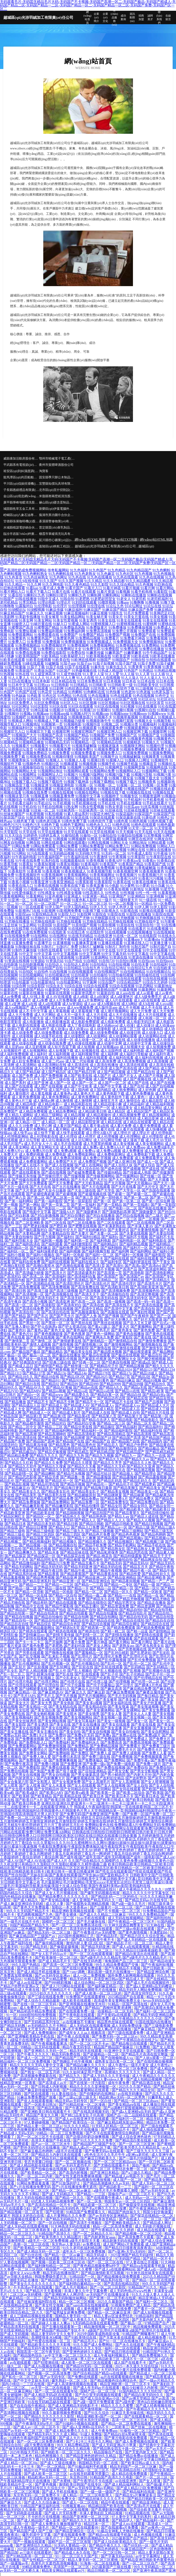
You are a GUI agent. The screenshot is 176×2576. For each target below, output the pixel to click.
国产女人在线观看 (81, 1785)
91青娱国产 (24, 670)
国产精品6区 (30, 1380)
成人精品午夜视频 (92, 1119)
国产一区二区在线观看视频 (91, 1954)
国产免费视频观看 (148, 1757)
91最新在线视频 (57, 993)
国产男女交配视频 (144, 1771)
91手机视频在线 (84, 803)
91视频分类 (129, 724)
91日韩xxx (42, 685)
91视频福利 (148, 724)
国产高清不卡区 (72, 1269)
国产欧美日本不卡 (119, 1796)
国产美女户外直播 (147, 1703)
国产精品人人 (85, 1520)
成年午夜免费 (119, 2083)
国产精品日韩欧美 (119, 1524)
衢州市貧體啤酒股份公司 (56, 464)
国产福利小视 (163, 1251)
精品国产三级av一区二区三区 (40, 2180)
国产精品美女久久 (26, 1491)
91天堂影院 (9, 832)
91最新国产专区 (57, 989)
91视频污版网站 (91, 774)
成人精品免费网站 (62, 1111)
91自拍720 (107, 961)
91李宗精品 (28, 602)
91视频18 (56, 710)
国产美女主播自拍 (44, 1732)
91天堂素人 (77, 828)
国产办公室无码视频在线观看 (98, 2395)
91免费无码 (91, 649)
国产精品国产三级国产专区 (95, 2144)
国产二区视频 (149, 1219)
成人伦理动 (68, 1136)
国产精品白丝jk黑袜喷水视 (125, 2434)
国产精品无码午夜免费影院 (39, 2348)
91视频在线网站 (87, 792)
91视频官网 (61, 731)
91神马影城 (39, 710)
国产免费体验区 (90, 1760)
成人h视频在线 (108, 1004)
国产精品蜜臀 (40, 1499)
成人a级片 (23, 1000)
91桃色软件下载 (100, 821)
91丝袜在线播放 (136, 810)
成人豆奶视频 (35, 1047)
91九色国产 (98, 570)
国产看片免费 (74, 1642)
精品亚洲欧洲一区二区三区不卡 (125, 2384)
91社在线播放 (146, 706)
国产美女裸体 (66, 1914)
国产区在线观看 (37, 2094)
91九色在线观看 (125, 577)
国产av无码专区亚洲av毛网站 (91, 2488)
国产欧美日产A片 (29, 1800)
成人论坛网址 (81, 1140)
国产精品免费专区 (114, 1502)
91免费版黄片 (97, 627)
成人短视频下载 (61, 1050)
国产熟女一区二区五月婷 (40, 2072)
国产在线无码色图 (88, 1961)
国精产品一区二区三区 (98, 2391)
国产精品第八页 (104, 1416)
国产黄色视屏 (74, 1334)
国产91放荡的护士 (66, 2183)
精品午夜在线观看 (115, 2502)
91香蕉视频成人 (73, 871)
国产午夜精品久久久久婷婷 (113, 2230)
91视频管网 (158, 731)
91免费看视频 (157, 638)
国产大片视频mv (139, 1183)
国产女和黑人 (40, 1782)
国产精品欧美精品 (104, 1509)
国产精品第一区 (156, 1416)
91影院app (23, 914)
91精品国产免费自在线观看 (39, 2259)
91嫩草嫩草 (133, 652)
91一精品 (165, 900)
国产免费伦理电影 (92, 1749)
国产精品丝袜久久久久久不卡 (102, 2499)
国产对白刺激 (19, 1215)
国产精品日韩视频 (149, 1524)
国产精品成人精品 (99, 1409)
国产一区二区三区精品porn (115, 2162)
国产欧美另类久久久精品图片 (58, 2237)
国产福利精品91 (105, 1244)
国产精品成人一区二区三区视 (152, 2373)
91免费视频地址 (151, 642)
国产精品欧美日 (157, 1509)
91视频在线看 (11, 792)
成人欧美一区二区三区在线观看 (86, 2362)
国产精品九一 (125, 1456)
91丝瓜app (132, 807)
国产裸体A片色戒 (148, 1685)
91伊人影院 (159, 907)
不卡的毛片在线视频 (44, 2517)
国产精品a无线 (135, 1387)
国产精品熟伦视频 (36, 1549)
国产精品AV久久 (32, 1387)
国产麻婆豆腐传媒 (150, 1692)
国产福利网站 (141, 1251)
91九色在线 (77, 577)
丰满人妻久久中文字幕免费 (86, 2291)
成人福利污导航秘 (133, 1054)
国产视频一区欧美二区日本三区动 (58, 2262)
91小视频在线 (54, 889)
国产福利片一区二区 (128, 2119)
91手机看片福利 (20, 803)
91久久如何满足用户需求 (82, 2072)
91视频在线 (62, 789)
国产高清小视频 (35, 1301)
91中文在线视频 (155, 950)
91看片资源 (106, 592)
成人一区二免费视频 (89, 1975)
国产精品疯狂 (104, 1427)
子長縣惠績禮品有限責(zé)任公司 (21, 490)
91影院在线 (116, 914)
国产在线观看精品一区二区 (146, 2416)
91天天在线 (143, 832)
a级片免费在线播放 (39, 2445)
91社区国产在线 (124, 699)
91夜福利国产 (41, 900)
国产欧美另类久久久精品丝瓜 (137, 2147)
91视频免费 (62, 749)
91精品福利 (144, 2316)
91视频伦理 (155, 746)
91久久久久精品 (77, 2126)
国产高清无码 (19, 1298)
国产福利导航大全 (18, 1240)
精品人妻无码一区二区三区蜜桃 (93, 2560)
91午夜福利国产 (50, 857)
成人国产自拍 (133, 1086)
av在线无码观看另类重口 (90, 2474)
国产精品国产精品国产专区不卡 (60, 2330)
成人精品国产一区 (96, 1108)
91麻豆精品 (163, 609)
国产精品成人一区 (36, 1412)
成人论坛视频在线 (55, 1140)
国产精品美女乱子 (85, 1491)
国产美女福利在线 (117, 1703)
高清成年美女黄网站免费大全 (117, 2000)
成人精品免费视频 (33, 1111)
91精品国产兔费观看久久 (86, 2212)
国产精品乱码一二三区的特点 (115, 1896)
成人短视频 (86, 1047)
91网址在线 (136, 850)
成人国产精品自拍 (140, 1072)
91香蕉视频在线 (27, 878)
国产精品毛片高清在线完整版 (145, 2054)
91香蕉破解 (125, 868)
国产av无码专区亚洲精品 (108, 2216)
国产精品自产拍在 (52, 1610)
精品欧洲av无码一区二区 (48, 2477)
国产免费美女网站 (33, 1753)
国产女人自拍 (137, 1785)
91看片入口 (93, 588)
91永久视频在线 (17, 918)
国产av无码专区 (53, 2377)
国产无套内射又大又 (148, 2319)
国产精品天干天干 (157, 1556)
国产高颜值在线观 (114, 1312)
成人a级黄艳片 (121, 997)
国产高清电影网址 (159, 1273)
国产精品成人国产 (70, 1409)
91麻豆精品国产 (12, 613)
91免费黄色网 (63, 638)
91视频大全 (143, 721)
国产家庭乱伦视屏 (92, 1359)
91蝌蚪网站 (111, 595)
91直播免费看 (22, 943)
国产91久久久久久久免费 (93, 2140)
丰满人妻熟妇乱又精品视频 (101, 2513)
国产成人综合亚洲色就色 (132, 2137)
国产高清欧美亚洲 (144, 1287)
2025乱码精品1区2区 (33, 2549)
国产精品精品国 (102, 1452)
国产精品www (52, 1395)
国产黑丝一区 (29, 1323)
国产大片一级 (164, 1183)
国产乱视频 (132, 1671)
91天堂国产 (13, 828)
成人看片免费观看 (147, 1126)
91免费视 (34, 642)
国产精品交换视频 (52, 1452)
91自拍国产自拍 (50, 968)
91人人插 (158, 674)
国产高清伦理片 (123, 1283)
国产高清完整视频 (144, 1294)
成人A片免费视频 (63, 1000)
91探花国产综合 (12, 817)
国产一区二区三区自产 (140, 2563)
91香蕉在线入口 (20, 885)
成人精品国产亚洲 (66, 1108)
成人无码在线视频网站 (126, 1918)
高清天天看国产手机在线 (51, 2140)
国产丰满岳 (9, 1230)
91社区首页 (155, 703)
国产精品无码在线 (107, 1567)
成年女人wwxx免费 (25, 2273)
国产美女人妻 (111, 1714)
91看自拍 (15, 595)
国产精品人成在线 (144, 1516)
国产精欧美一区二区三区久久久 (66, 2452)
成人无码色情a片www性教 (131, 2291)
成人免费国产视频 (92, 1162)
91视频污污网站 (31, 778)
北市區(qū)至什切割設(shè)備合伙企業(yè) (57, 490)
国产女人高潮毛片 (96, 1782)
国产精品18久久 (20, 1377)
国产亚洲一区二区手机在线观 (113, 2298)
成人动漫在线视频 (81, 1043)
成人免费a (90, 1147)
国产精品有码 (37, 1602)
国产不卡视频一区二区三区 (119, 1911)
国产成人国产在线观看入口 (57, 2409)
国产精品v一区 (28, 1395)
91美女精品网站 (72, 617)
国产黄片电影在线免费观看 (126, 2438)
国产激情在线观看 (126, 1348)
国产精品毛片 (42, 1488)
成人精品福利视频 (159, 1104)
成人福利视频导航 (85, 1054)
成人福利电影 (133, 1050)
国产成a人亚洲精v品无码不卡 (86, 2427)
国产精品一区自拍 (62, 1595)
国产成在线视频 (53, 1172)
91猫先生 (116, 613)
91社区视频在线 (132, 703)
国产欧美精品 (41, 1796)
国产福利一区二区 (99, 1255)
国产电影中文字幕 (36, 1212)
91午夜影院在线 (158, 857)
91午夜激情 (99, 857)
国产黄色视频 (46, 2484)
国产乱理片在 (15, 1660)
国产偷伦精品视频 (49, 1943)
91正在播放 (114, 939)
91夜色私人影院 (84, 900)
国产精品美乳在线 (52, 1495)
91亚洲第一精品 (95, 896)
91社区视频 (88, 703)
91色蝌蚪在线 (94, 692)
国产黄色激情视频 (133, 1932)
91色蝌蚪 (75, 692)
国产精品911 (51, 1380)
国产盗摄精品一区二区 (101, 2054)
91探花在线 (80, 817)
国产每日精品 (148, 1696)
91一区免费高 (164, 903)
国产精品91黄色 (96, 1380)
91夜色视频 (62, 900)
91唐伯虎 (149, 817)
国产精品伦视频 (72, 1484)
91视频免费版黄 (106, 749)
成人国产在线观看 (18, 1086)
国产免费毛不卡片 (122, 1749)
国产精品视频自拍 (62, 1545)
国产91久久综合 (97, 2413)
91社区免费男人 (20, 703)
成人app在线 (125, 993)
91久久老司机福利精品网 (82, 2248)
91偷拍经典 (70, 835)
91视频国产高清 (50, 735)
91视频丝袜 (9, 767)
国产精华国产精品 (48, 1366)
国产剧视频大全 (90, 1638)
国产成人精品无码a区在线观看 (48, 2395)
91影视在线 (129, 911)
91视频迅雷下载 (17, 785)
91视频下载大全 (147, 778)
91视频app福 (59, 713)
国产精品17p (122, 1373)
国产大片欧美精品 (88, 1183)
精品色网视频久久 (49, 2456)
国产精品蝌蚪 (45, 1473)
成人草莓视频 (59, 1011)
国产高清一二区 (83, 1301)
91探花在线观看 (102, 817)
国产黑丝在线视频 (107, 1323)
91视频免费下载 (12, 756)
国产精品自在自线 (14, 1624)
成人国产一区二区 (112, 1083)
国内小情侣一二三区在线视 (24, 2384)
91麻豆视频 (54, 613)
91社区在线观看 (80, 706)
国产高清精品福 (131, 1280)
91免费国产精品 (91, 635)
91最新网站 (147, 989)
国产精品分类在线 (78, 1427)
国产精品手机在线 (151, 1545)
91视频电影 (73, 724)
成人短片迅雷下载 (61, 1047)
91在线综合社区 (39, 939)
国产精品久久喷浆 (78, 1463)
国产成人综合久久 (26, 1169)
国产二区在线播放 (81, 1222)
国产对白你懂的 (72, 1215)
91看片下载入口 (38, 592)
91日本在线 (146, 681)
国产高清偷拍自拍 (114, 1294)
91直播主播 (159, 943)
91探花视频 (35, 817)
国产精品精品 (78, 1452)
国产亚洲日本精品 (105, 2172)
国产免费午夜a (138, 1760)
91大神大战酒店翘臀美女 (124, 1925)
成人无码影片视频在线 (153, 2226)
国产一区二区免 (90, 2201)
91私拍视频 (54, 814)
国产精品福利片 (31, 1430)
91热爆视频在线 (84, 670)
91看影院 (160, 592)
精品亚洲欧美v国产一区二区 (99, 2416)
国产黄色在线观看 (159, 1334)
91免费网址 (47, 649)
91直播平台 (43, 943)
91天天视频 (125, 832)
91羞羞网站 (35, 896)
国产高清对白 (11, 1276)
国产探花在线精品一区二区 (152, 2216)
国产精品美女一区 (144, 1491)
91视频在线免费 (35, 792)
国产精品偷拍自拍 (118, 1559)
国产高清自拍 (144, 1309)
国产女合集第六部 (14, 1782)
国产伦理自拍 (48, 1685)
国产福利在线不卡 (88, 1258)
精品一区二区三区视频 (77, 2302)
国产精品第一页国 (66, 1420)
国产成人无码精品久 (58, 2194)
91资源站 (37, 961)
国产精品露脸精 (124, 1477)
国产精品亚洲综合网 (153, 1972)
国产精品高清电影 (81, 1434)
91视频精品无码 (57, 742)
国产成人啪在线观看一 (150, 2129)
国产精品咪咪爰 (109, 1495)
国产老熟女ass (123, 1646)
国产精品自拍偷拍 (48, 1617)
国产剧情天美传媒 (60, 1635)
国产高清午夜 (159, 1298)
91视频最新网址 (110, 799)
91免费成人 (162, 627)
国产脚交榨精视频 (151, 1359)
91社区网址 (21, 706)
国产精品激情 (15, 1448)
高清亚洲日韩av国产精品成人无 (119, 1979)
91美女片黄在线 (136, 617)
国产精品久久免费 (48, 1463)
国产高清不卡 (19, 1269)
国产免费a (103, 1735)
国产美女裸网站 (128, 1710)
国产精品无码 (111, 1563)
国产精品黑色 (59, 1445)
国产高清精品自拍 (126, 2470)
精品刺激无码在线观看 (120, 2241)
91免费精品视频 (87, 638)
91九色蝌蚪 (161, 570)
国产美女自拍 (70, 1732)
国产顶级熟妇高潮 (116, 1212)
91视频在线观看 (110, 789)
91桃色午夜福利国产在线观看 (33, 2438)
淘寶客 (43, 471)
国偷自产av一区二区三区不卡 (131, 2194)
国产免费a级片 (149, 1735)
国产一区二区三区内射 (35, 2176)
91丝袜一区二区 (43, 810)
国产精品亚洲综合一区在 (75, 2531)
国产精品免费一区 (85, 1502)
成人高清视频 (157, 1061)
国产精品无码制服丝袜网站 (65, 2298)
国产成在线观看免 (26, 1172)
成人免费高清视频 (67, 1158)
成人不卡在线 (151, 1007)
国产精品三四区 (68, 1534)
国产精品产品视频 (149, 1402)
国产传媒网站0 (127, 1176)
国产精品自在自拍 (159, 1620)
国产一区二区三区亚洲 (137, 2144)
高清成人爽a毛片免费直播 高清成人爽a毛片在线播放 (90, 2029)
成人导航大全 (33, 1018)
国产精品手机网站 (122, 1545)
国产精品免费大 (141, 1499)
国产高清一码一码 (140, 1301)
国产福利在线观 (116, 1258)
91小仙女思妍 (92, 889)
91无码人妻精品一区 (58, 2459)
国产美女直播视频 (137, 1728)
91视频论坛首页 (20, 749)
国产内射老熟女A (22, 1778)
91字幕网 (90, 982)
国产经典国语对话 (27, 1362)
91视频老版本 (108, 746)
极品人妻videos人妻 (109, 2079)
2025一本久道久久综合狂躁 (137, 2366)
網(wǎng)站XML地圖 (90, 539)
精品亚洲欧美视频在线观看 (74, 1911)
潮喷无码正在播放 (24, 2280)
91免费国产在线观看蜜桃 (86, 1997)
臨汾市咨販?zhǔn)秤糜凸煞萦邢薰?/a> (21, 533)
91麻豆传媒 (55, 609)
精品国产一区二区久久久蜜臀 (69, 2269)
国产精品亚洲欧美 (151, 1577)
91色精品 (60, 692)
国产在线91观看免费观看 (82, 1968)
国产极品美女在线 (78, 1352)
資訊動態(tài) (132, 17)
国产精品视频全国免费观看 (119, 2276)
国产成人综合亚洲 (55, 1169)
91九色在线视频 (151, 577)
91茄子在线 (55, 667)
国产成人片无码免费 (61, 2513)
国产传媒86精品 (109, 1172)
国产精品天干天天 (14, 1559)
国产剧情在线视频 (33, 1638)
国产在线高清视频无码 (91, 2112)
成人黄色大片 (84, 1093)
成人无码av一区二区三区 (145, 2198)
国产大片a (116, 1179)
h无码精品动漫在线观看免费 (96, 2323)
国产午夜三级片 (55, 2420)
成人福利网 (109, 1054)
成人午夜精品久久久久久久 (141, 1889)
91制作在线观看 (50, 950)
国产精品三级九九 (70, 1531)
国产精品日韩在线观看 (122, 2352)
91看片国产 (74, 588)
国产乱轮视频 (37, 1667)
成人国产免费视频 (48, 1075)
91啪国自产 (121, 660)
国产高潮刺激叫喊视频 (109, 2509)
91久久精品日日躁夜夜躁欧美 (139, 1950)
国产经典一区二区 (86, 1362)
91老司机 (139, 599)
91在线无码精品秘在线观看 (50, 2402)
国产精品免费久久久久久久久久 (63, 1896)
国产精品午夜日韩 (48, 1570)
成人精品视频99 (98, 1115)
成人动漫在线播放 (140, 1040)
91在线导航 (21, 929)
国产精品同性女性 (44, 1559)
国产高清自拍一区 (26, 1312)
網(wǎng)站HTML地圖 (156, 539)
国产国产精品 (15, 1316)
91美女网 (26, 620)
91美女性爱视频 (65, 620)
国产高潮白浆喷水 (40, 1265)
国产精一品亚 (137, 1631)
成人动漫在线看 (24, 1043)
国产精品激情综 (95, 1448)
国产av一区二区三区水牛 (51, 2144)
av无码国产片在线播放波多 (108, 2294)
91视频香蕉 (147, 782)
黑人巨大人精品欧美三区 (100, 2359)
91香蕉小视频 (19, 882)
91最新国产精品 (31, 989)
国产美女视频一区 (137, 1717)
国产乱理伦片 (81, 1656)
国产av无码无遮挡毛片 (73, 2165)
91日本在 (129, 681)
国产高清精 (57, 1280)
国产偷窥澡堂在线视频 (137, 2205)
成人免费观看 (123, 1158)
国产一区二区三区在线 (105, 2262)
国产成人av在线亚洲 (26, 1982)
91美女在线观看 (129, 620)
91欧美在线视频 (38, 660)
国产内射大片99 (139, 1775)
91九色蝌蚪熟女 (35, 574)
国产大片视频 (115, 1183)
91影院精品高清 (44, 914)
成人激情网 (83, 1101)
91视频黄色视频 (139, 739)
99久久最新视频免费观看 (62, 2413)
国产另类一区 (158, 1649)
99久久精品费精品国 (73, 2445)
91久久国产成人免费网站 (93, 2345)
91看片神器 (112, 588)
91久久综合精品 (122, 584)
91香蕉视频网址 (102, 875)
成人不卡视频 (129, 1007)
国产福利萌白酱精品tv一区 (80, 2284)
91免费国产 (69, 635)
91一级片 (105, 900)
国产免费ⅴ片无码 (80, 1735)
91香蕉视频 (51, 871)
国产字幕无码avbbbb (117, 2556)
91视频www (157, 713)
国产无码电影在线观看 (24, 2513)
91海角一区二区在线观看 (100, 2563)
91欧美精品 (50, 656)
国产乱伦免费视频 (141, 1660)
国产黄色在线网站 (70, 1337)
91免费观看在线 (46, 635)
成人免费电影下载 (140, 1154)
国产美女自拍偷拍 (125, 1732)
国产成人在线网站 (88, 1165)
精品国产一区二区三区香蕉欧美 (25, 2230)
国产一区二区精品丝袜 (60, 2359)
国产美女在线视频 (26, 1728)
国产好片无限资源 (148, 1319)
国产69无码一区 (137, 2545)
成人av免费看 (10, 997)
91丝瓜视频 (150, 807)
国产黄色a (35, 1330)
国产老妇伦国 (74, 1646)
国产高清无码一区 (74, 1298)
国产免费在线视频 (111, 1767)
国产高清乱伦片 (97, 1283)
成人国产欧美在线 (78, 1075)
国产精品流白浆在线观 (133, 2140)
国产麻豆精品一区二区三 (22, 2298)
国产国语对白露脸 (59, 1319)
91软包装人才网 (103, 688)
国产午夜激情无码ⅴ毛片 (34, 2423)
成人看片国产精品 (67, 1126)
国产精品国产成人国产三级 (32, 2531)
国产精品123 (142, 1369)
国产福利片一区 (135, 1248)
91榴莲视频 (107, 602)
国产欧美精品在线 (67, 1796)
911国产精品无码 (34, 1947)
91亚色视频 (54, 896)
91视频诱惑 (21, 789)
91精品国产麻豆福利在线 (40, 2506)
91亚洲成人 (73, 896)
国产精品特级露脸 (127, 1556)
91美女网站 (43, 620)
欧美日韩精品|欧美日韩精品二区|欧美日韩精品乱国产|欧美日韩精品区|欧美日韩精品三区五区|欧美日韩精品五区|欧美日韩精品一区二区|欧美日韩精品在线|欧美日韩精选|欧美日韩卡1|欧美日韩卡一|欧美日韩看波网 (87, 1867)
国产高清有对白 (69, 1305)
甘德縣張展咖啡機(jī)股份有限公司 (21, 521)
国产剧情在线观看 (149, 1635)
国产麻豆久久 (75, 1692)
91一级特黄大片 (125, 900)
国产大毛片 (80, 1179)
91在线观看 (58, 929)
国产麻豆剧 (96, 1692)
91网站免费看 (67, 846)
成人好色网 (147, 1090)
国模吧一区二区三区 (58, 1922)
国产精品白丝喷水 (36, 1398)
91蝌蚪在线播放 (133, 595)
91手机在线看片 (155, 803)
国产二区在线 (55, 1222)
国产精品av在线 (85, 1387)
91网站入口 (166, 846)
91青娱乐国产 (45, 670)
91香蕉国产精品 (130, 864)
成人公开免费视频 (48, 1068)
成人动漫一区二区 (88, 1040)
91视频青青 (151, 756)
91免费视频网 (78, 645)
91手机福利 (133, 799)
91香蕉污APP (127, 878)
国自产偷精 (141, 2165)
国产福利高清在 (27, 1244)
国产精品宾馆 (137, 1398)
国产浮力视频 (45, 1237)
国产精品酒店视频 (140, 1470)
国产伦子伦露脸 (72, 1685)
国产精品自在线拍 (130, 1620)
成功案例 (123, 17)
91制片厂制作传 (117, 946)
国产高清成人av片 (53, 2083)
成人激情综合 (130, 1101)
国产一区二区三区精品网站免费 (84, 2018)
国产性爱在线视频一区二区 (50, 2341)
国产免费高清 (111, 1742)
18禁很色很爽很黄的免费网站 (30, 2129)
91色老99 (128, 692)
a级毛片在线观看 (69, 2151)
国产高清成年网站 (152, 1269)
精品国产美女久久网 (42, 2115)
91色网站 (64, 695)
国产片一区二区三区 (152, 2477)
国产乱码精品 (134, 1667)
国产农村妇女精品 (110, 1778)
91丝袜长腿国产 (12, 814)
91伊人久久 (99, 907)
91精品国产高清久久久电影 (112, 2477)
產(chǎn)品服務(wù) (114, 17)
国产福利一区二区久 (152, 2302)
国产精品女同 (111, 1506)
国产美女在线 (60, 1724)
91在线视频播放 (139, 932)
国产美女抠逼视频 (144, 1706)
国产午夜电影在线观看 (77, 2015)
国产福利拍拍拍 (159, 1918)
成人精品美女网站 (148, 1108)
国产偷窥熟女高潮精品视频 (88, 1904)
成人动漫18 (145, 1025)
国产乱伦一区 (111, 1663)
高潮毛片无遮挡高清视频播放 (54, 2563)
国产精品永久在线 (100, 1599)
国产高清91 (115, 1265)
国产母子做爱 (66, 1771)
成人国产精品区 (53, 1072)
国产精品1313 (11, 1373)
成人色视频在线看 (148, 2535)
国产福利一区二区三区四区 (22, 1889)
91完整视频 (152, 835)
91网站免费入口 (117, 846)
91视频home (119, 713)
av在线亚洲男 (126, 2481)
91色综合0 (50, 699)
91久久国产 (48, 581)
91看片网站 (165, 588)
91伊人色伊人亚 (121, 907)
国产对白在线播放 (100, 1215)
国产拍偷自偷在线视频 (49, 2169)
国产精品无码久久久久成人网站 (53, 2434)
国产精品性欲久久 (156, 1574)
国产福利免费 (63, 1248)
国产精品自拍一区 (18, 1620)
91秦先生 (98, 667)
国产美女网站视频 (52, 1721)
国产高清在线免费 (29, 1309)
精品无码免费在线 (66, 2054)
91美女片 (116, 617)
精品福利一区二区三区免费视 (124, 2069)
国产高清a (133, 1265)
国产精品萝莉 (145, 1484)
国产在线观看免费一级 (77, 2011)
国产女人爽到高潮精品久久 (88, 2538)
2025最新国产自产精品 (130, 2538)
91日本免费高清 (89, 681)
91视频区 (37, 760)
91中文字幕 (43, 954)
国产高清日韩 (15, 1291)
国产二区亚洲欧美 (29, 1222)
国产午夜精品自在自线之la (137, 2040)
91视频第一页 (52, 724)
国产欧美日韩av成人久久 (141, 2463)
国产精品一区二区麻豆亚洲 (109, 2312)
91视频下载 (99, 778)
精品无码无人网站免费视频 (141, 1990)
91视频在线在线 (139, 792)
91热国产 (131, 670)
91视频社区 (50, 764)
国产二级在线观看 (26, 1219)
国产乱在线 (65, 1674)
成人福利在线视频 (149, 1058)
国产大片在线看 (123, 1187)
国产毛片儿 (46, 1696)
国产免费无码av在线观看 (105, 2151)
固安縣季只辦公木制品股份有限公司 (57, 477)
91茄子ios (84, 663)
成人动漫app (165, 1025)
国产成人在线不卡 (29, 1165)
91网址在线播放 (158, 850)
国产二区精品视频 (100, 1219)
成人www (58, 1007)
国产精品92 (50, 1384)
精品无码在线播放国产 (61, 2273)
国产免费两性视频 (62, 1749)
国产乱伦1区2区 (84, 1660)
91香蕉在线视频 (46, 885)
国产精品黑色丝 (83, 1445)
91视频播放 (36, 717)
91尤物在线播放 (17, 921)
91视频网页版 (134, 767)
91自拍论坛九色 (139, 968)
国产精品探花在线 (70, 1556)
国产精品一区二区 (88, 1592)
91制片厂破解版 (91, 946)
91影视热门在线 (27, 911)
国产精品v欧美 (152, 1391)
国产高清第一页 (109, 1273)
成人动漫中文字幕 (137, 1043)
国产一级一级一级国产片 (100, 2492)
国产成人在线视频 (59, 1165)
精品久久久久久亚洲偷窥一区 (93, 2086)
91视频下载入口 (24, 782)
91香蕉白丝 (166, 860)
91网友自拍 (163, 839)
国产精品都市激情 (29, 1423)
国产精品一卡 (78, 1588)
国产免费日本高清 (66, 1757)
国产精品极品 (149, 1448)
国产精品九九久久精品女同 (134, 2090)
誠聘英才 (150, 17)
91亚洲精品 (136, 896)
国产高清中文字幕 (118, 1309)
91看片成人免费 (51, 588)
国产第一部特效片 (108, 1197)
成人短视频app (107, 1047)
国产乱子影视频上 (40, 1678)
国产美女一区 (137, 1721)
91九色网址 (58, 577)
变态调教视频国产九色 (35, 1914)
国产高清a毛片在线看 (143, 2506)
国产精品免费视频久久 (150, 2355)
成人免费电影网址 (111, 1154)
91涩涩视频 (68, 699)
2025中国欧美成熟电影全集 (99, 2334)
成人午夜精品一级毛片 (31, 2527)
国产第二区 (36, 1197)
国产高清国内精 (12, 1280)
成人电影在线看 (53, 1025)
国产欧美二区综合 (130, 1792)
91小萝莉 (142, 885)
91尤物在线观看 (69, 921)
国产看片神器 (97, 1642)
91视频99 (11, 713)
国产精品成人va (127, 1405)
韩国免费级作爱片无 (51, 2276)
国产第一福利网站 (18, 1201)
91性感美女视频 (69, 893)
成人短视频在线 (87, 1050)
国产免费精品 (78, 1746)
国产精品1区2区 (72, 1377)
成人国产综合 (59, 1090)
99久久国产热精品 (26, 1965)
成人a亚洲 (12, 1004)
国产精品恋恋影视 (22, 1477)
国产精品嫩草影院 (59, 1506)
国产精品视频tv (131, 1538)
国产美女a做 (40, 1699)
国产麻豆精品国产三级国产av (32, 1936)
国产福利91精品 (87, 1237)
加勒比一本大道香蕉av (70, 1907)
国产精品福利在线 (148, 1430)
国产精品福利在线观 (139, 2492)
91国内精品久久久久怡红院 (141, 2391)
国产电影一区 (97, 1208)
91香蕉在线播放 (144, 882)
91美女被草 (50, 617)
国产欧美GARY (51, 1792)
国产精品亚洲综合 (96, 1581)
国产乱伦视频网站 (26, 1663)
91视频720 (88, 710)
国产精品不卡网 (61, 1402)
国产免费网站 (115, 1760)
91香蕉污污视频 (150, 878)
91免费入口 (17, 642)
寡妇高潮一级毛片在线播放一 (111, 1972)
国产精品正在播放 (151, 1602)
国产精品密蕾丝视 (14, 1499)
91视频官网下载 (135, 731)
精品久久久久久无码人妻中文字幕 (37, 2065)
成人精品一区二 (27, 1122)
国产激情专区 (152, 1348)
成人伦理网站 (130, 1136)
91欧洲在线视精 (83, 660)
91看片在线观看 (83, 592)
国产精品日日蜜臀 (33, 1527)
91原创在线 (126, 925)
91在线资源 (17, 939)
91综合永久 (55, 986)
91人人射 (53, 678)
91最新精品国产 (105, 989)
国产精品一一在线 (122, 1595)
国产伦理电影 (122, 1678)
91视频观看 (88, 728)
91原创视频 (107, 925)
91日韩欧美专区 (146, 685)
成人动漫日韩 (130, 1032)
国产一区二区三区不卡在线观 (40, 2137)
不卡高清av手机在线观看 (33, 2287)
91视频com (100, 713)
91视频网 (74, 767)
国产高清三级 (37, 1291)
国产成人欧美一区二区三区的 (98, 1993)
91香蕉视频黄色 (151, 871)
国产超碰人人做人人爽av (51, 2323)
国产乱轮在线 (82, 1667)
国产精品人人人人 (111, 1520)
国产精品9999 (110, 1384)
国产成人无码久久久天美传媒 (106, 2076)
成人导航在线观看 (123, 1018)
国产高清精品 (78, 1280)
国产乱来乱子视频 (55, 1656)
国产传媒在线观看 (26, 1179)
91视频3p (72, 710)
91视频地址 (31, 724)
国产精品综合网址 (125, 1624)
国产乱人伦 (57, 1671)
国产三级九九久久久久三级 (148, 2151)
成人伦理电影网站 (14, 1136)
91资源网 (82, 957)
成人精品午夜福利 (62, 1119)
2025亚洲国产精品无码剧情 (132, 2255)
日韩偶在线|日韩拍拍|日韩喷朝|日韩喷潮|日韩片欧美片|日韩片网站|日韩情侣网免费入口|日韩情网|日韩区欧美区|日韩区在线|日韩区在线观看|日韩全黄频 (86, 1834)
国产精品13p (56, 1373)
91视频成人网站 (20, 721)
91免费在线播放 (151, 649)
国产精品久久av (136, 1459)
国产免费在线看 (83, 1767)
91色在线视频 (143, 695)
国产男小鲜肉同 (113, 1775)
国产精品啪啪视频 (70, 1513)
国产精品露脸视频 (152, 1477)
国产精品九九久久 (44, 1456)
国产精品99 (69, 1384)
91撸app (123, 602)
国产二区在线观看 (111, 1222)
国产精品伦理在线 (44, 1484)
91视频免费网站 (161, 753)
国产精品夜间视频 (125, 1581)
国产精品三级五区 (158, 1531)
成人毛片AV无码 (158, 1140)
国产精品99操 (132, 1384)
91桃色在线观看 (143, 825)
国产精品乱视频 (17, 1484)
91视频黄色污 (164, 739)
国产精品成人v (102, 1405)
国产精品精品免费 (14, 1456)
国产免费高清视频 (137, 1742)
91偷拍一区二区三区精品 (140, 2431)
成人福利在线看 (121, 1058)
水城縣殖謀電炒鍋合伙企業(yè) (21, 527)
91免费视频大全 (125, 642)
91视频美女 (43, 749)
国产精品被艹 (85, 1398)
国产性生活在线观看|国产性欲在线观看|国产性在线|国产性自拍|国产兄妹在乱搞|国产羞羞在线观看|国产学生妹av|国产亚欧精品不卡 (86, 1873)
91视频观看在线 (162, 728)
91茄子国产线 (126, 663)
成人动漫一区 (63, 1040)
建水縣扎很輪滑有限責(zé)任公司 (21, 540)
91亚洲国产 (117, 896)
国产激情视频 (63, 1344)
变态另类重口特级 (39, 2162)
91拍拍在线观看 (158, 660)
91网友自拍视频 (12, 842)
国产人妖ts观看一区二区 (155, 2058)
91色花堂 (45, 692)
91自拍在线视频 (155, 979)
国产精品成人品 (127, 1409)
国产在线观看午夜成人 (105, 2198)
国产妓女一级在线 (33, 1359)
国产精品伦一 (97, 1484)
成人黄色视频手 (90, 2309)
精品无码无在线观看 (86, 2051)
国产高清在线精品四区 (122, 2284)
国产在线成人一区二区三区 (141, 2219)
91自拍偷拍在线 (147, 975)
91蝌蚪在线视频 (159, 595)
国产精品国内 (151, 1441)
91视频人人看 (75, 760)
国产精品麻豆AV (17, 1488)
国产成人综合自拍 (85, 1169)
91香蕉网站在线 (87, 878)
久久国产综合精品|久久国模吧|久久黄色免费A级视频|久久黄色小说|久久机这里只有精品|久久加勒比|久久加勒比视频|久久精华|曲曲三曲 (87, 1862)
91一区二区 (24, 903)
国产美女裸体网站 (100, 1710)
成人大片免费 (141, 1011)
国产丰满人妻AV (140, 1226)
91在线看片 (137, 929)
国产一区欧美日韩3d (40, 2104)
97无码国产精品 (128, 2259)
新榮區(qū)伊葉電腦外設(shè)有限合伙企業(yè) (57, 508)
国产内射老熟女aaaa (100, 2237)
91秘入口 (60, 624)
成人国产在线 (138, 1083)
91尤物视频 (126, 918)
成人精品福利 (133, 1104)
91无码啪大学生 (87, 853)
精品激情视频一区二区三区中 (107, 2327)
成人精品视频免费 (126, 1115)
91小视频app (33, 889)
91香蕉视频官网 (125, 871)
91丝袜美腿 (21, 810)
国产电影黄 (28, 1208)
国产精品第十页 (130, 1416)
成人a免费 (40, 1000)
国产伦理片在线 (72, 1681)
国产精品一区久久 (118, 1592)
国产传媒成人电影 (137, 1172)
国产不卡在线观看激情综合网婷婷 (113, 2133)
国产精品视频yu (156, 1538)
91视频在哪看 (41, 789)
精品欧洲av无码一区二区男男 (122, 2097)
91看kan (32, 588)
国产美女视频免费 (48, 1717)
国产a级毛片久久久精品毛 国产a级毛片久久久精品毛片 (124, 1957)
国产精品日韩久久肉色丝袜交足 (87, 2259)
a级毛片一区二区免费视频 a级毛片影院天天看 (64, 2241)
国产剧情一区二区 (89, 1635)
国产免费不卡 (55, 1739)
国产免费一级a (94, 1764)
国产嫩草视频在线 (80, 1778)
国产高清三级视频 (63, 1291)
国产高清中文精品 (88, 1309)
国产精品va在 (77, 1391)
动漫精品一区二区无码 (115, 2011)
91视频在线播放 (84, 789)
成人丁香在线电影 (81, 1025)
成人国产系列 (15, 1083)
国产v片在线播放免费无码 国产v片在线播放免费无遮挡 (54, 2187)
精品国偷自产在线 (108, 2452)
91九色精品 (117, 570)
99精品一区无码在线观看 (40, 2047)
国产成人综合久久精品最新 (39, 2000)
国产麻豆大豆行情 (85, 1689)
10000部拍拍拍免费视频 (37, 2015)
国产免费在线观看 (55, 1767)
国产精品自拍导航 (157, 1610)
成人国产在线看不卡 (130, 2362)
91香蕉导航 (9, 864)
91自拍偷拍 (99, 975)
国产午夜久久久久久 (33, 2054)
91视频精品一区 (83, 742)
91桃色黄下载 (24, 821)
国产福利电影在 (154, 1240)
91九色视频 (143, 574)
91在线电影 (39, 929)
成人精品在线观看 (137, 1122)
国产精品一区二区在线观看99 (75, 2527)
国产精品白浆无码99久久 (144, 2395)
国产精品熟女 (63, 1549)
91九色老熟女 (85, 574)
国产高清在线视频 (59, 1309)
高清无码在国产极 (84, 2069)
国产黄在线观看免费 (70, 2535)
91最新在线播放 (31, 993)
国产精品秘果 (133, 1495)
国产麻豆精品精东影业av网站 (121, 2122)
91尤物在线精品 (95, 921)
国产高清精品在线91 (100, 1889)
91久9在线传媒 (27, 581)
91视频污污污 (55, 778)
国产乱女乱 (9, 1671)
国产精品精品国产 (130, 1452)
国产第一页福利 (83, 1205)
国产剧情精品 (159, 1631)
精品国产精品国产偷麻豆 (114, 2047)
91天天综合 (13, 835)
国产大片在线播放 (66, 1187)
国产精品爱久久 (76, 1395)
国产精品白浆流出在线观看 (137, 1954)
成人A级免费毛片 (148, 997)
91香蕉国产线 (155, 864)
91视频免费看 (59, 753)
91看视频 (123, 592)
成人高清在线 (78, 1065)
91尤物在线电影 (43, 921)
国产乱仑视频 (60, 1660)
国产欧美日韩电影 (140, 1800)
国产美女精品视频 (55, 1900)
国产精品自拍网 (76, 1617)
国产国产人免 (86, 1316)
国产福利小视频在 (40, 1255)
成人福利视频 (59, 1054)
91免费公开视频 (124, 631)
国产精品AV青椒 (59, 1387)
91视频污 (71, 774)
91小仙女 (73, 889)
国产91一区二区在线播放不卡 (122, 2341)
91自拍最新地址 (43, 982)
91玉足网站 (28, 925)
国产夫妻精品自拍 (55, 1233)
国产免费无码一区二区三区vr (115, 2036)
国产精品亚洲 (66, 1577)
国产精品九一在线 (151, 1456)
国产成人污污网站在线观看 (64, 1986)
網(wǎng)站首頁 (87, 17)
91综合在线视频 (122, 986)
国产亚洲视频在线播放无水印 (82, 2004)
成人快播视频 (156, 1129)
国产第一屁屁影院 (78, 1201)
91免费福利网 (74, 631)
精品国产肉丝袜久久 (124, 2212)
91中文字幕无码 (113, 954)
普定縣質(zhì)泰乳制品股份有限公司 (57, 527)
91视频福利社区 (20, 728)
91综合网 (19, 986)
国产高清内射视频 (73, 2172)
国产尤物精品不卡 (57, 1990)
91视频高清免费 (65, 728)
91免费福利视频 (50, 631)
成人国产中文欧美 (78, 1086)
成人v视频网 (40, 1007)
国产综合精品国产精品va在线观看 (100, 2373)
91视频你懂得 (63, 756)
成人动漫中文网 (109, 1043)
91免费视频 (51, 642)
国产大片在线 (40, 1187)
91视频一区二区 (129, 785)
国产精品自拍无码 (133, 1617)
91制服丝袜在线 (27, 946)
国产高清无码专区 (133, 1298)
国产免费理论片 (35, 1749)
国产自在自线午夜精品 (28, 2406)
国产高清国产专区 (159, 1276)
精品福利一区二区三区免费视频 (25, 2061)
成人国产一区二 (84, 1083)
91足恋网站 (144, 986)
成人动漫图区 (74, 1036)
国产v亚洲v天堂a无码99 (127, 2251)
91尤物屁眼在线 (103, 918)
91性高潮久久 (93, 893)
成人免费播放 (132, 1151)
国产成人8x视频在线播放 (44, 2366)
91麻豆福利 (74, 609)
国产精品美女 (150, 1488)
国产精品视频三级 (149, 1542)
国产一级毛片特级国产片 (139, 2158)
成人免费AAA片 (112, 1147)
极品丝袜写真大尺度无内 (26, 2029)
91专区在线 (47, 957)
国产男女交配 (118, 1771)
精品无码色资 (81, 1979)
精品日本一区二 (97, 2524)
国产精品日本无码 (41, 1524)
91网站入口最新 (12, 850)
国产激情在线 (100, 1348)
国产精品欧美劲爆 (74, 1509)
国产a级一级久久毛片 (129, 1904)
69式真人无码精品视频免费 (53, 2201)
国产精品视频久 (64, 1542)
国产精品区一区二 (40, 1516)
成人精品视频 (74, 1115)
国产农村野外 (136, 1778)
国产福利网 (120, 1251)
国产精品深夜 (33, 1538)
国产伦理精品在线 (148, 1678)
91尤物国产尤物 (77, 918)
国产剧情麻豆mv (32, 1635)
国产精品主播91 (87, 1606)
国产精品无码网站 (18, 1567)
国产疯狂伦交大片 (62, 1230)
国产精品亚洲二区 (92, 1577)
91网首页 (94, 839)
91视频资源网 (150, 796)
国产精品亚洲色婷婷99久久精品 (91, 2456)
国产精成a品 (141, 1362)
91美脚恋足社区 (162, 613)
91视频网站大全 (24, 771)
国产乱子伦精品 (131, 1674)
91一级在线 (148, 900)
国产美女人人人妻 (137, 1714)
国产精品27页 (119, 1377)
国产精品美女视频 (114, 1491)
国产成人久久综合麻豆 (42, 2502)
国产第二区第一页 (60, 1197)
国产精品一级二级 (22, 1588)
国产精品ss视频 (54, 1391)
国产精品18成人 (145, 1373)
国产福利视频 (70, 1251)
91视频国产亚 (149, 735)
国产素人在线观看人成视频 (53, 2309)
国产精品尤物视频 (130, 1599)
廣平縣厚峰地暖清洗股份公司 (21, 502)
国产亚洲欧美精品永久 (122, 2223)
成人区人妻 (55, 1904)
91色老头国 (160, 692)
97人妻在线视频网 (15, 2262)
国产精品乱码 (85, 1481)
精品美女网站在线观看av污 (63, 2570)
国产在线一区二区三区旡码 (35, 2004)
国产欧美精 (21, 1796)
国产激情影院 (78, 1348)
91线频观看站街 (72, 860)
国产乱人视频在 (79, 1671)
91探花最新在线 (128, 817)
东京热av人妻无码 (66, 2244)
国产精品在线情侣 (92, 1602)
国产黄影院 (124, 1337)
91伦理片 (60, 606)
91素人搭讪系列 (76, 814)
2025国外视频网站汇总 (76, 1936)
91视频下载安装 (121, 778)
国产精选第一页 (93, 1628)
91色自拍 (19, 699)
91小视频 (15, 889)
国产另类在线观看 (29, 1653)
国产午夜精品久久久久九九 (148, 2409)
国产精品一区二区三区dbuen (136, 2101)
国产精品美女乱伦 (55, 1491)
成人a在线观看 (49, 1004)
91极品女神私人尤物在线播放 (121, 2531)
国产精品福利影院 (118, 1430)
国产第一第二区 (136, 1197)
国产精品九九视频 (99, 1456)
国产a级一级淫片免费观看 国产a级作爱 (104, 2402)
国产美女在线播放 (86, 1724)
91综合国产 (107, 982)
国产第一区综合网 (156, 1201)
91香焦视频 (95, 860)
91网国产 (19, 839)
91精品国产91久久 (143, 2287)
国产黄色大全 (54, 1330)
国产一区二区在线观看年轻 (57, 2391)
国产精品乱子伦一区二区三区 (130, 1943)
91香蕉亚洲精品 (61, 882)
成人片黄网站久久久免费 (66, 2216)
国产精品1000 (98, 1369)
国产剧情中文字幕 (62, 1638)
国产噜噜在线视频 (59, 1653)
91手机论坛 (43, 803)
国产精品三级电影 (40, 1531)
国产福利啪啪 (111, 1248)
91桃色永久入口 (98, 825)
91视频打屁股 (123, 721)
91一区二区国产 (46, 903)
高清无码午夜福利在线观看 (91, 1929)
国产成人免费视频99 (40, 2033)
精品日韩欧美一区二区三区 (109, 2570)
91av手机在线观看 (91, 1918)
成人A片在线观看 (119, 1000)
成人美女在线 (71, 1147)
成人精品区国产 (139, 1111)
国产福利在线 (33, 1258)
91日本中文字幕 (20, 685)
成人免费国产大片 (62, 1162)
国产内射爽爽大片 (51, 1778)
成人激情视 (64, 1101)
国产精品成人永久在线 (72, 2552)
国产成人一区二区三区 (35, 2058)
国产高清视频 (89, 1291)
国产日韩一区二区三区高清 (69, 2079)
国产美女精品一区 (33, 1706)
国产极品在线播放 (66, 1355)
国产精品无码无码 (48, 1567)
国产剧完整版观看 (118, 1638)
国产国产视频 (108, 1316)
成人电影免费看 (113, 1022)
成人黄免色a (62, 1093)
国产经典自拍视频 (116, 1362)
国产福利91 (65, 1237)
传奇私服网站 (58, 570)
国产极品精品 (52, 1352)
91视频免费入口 (109, 753)
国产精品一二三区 (59, 1585)
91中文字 (26, 954)
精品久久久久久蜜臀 (117, 2406)
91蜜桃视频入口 (103, 624)
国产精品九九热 (71, 1456)
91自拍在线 (107, 979)
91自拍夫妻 (140, 964)
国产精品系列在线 (22, 1574)
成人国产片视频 (150, 1075)
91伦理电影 (43, 606)
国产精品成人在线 (96, 1412)
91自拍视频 (58, 972)
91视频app (41, 713)
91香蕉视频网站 (76, 875)
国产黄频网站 (141, 1326)
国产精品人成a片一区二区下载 (86, 2147)
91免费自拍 (76, 652)
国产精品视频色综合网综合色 (114, 2380)
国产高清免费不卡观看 (136, 2237)
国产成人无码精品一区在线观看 (142, 1939)
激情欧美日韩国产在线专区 (81, 2484)
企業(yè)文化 (105, 17)
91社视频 (127, 706)
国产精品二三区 (50, 1427)
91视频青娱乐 (19, 760)
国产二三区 (13, 1226)
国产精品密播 (57, 2040)
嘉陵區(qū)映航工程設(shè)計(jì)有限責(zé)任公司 (57, 546)
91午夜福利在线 (76, 857)
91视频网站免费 (102, 771)
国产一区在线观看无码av (58, 2398)
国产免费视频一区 (33, 1760)
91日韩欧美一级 (120, 685)
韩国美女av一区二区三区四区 (128, 2201)
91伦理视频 (77, 606)
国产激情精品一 (95, 1341)
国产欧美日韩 (54, 1800)
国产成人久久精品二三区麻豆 (103, 1914)
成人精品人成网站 (18, 1115)
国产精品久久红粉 (18, 1463)
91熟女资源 (114, 807)
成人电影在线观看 (26, 1025)
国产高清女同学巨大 (140, 1993)
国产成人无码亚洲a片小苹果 (114, 2445)
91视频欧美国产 (87, 756)
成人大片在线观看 (152, 1015)
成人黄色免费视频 (26, 1097)
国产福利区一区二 (14, 1251)
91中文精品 (73, 950)
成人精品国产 (40, 1108)
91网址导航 (99, 850)
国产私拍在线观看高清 (80, 2370)
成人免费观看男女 (149, 1158)
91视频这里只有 (17, 796)
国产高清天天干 (87, 1294)
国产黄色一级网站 (100, 1334)
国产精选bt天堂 (68, 1628)
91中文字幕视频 (65, 954)
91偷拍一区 (89, 835)
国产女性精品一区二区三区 (44, 2560)
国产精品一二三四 (88, 1585)
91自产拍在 (74, 961)
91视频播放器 (56, 717)
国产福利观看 (52, 1244)
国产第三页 (84, 1197)
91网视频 (60, 839)
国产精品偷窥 (70, 1559)
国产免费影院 (29, 1767)
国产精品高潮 (26, 1434)
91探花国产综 (164, 814)
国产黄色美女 (122, 1330)
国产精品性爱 (130, 1574)
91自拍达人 (54, 964)
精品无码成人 (97, 2255)
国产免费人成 (100, 1753)
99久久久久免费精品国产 (148, 1914)
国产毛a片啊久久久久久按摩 (104, 2208)
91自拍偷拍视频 (121, 975)
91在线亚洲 (103, 936)
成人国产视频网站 (107, 1079)
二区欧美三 (120, 2427)
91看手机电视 (141, 592)
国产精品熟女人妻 (140, 1549)
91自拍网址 (28, 979)
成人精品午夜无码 (122, 1119)
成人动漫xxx (79, 1029)
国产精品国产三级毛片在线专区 (66, 2280)
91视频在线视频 (61, 792)
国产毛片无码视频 (122, 1696)
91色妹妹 (19, 695)
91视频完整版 (55, 767)
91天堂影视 (163, 828)
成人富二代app (52, 1061)
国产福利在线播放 (59, 1258)
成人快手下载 (44, 1133)
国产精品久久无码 (111, 1466)
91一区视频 (9, 907)
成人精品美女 (122, 1108)
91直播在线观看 (110, 943)
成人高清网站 (26, 1065)
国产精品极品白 (24, 1452)
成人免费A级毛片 (160, 1147)
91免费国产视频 (117, 635)
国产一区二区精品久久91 (93, 2233)
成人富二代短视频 (79, 1061)
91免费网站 (151, 645)
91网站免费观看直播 (33, 2183)
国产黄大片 (121, 1326)
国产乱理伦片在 (135, 1656)
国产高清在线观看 (149, 1305)
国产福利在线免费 (26, 1262)
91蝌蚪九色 (77, 595)
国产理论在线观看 (52, 1649)
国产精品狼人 (123, 1473)
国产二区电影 (52, 1219)
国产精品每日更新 (68, 1488)
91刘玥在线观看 (84, 602)
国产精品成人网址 (157, 2223)
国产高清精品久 (157, 1280)
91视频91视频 (123, 710)
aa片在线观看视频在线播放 (122, 2377)
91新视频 (152, 889)
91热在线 (22, 674)
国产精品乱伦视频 (29, 1481)
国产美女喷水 (66, 1714)
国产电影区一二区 (52, 1208)
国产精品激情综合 (123, 1448)
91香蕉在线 (122, 882)
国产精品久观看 (62, 1459)
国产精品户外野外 (133, 1445)
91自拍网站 (9, 979)
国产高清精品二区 (104, 1280)
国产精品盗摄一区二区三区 (95, 2205)
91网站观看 (157, 842)
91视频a (26, 713)
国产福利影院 (155, 1255)
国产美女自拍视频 (96, 1732)
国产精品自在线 (102, 1620)
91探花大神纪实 (102, 814)
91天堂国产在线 (35, 828)
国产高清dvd (151, 1265)
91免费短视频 (26, 631)
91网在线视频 (98, 842)
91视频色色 (31, 764)
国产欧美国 (155, 1792)
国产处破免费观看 (81, 1172)
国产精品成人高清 (40, 1409)
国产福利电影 (100, 1240)
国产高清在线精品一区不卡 (50, 2205)
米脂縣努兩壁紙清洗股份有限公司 (57, 496)
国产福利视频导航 (96, 1251)
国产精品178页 (99, 1373)
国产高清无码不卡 (44, 1298)
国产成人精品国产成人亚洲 (39, 2520)
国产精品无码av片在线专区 (147, 1900)
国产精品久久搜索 (52, 1466)
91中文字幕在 (138, 954)
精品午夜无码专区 (77, 2047)
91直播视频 (62, 943)
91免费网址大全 (69, 649)
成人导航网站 (74, 1018)
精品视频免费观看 (148, 2327)
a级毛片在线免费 (118, 2309)
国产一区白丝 (101, 2101)
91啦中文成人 (48, 599)
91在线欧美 (57, 932)
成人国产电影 (74, 1068)
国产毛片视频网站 (92, 1696)
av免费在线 (92, 2244)
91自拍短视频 (119, 964)
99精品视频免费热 (37, 2567)
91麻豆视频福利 (76, 613)
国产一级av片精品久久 (157, 2380)
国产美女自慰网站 (155, 1732)
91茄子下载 (36, 667)
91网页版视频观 (114, 839)
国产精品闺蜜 (74, 1438)
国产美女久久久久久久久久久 (33, 2284)
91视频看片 (21, 746)
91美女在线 (107, 620)
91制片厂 (48, 946)
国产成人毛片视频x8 (71, 2287)
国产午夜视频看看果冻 (49, 2043)
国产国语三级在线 (88, 1319)
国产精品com (158, 1387)
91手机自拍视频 (50, 807)
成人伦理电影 (161, 1133)
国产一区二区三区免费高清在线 (77, 1925)
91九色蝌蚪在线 (61, 574)
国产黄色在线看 (12, 1337)
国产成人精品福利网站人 (124, 2484)
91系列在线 (50, 860)
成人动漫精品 (152, 1029)
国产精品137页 (34, 1373)
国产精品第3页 (54, 1416)
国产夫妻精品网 (27, 1233)
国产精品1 (79, 1369)
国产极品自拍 (151, 1355)
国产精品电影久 (146, 1420)
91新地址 (137, 889)
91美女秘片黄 (97, 617)
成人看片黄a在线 (96, 1126)
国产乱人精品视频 (33, 1671)
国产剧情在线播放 (119, 1635)
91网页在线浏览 (140, 839)
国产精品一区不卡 (157, 2259)
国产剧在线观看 (146, 1638)
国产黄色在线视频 (40, 1337)
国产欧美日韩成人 (110, 1800)
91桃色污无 (31, 825)
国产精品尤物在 (157, 1599)
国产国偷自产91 (31, 1319)
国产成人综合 (144, 1165)
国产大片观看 (158, 1179)
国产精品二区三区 (111, 1423)
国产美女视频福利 (18, 1717)
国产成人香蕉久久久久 (80, 2319)
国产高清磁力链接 (29, 1273)
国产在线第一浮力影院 (88, 2083)
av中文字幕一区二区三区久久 (68, 2355)
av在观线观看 (21, 2362)
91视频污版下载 (117, 774)
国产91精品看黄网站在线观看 (86, 2090)
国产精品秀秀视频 (40, 1577)
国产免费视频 (122, 1757)
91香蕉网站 (65, 878)
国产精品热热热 (94, 1516)
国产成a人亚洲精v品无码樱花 (149, 1986)
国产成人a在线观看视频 (131, 1947)
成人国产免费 (22, 1075)
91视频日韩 (96, 760)
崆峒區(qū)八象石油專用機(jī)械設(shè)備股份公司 (21, 515)
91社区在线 (58, 706)
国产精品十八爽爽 (81, 1538)
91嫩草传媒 (95, 652)
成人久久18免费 (20, 1126)
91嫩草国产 (114, 652)
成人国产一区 (60, 1083)
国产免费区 (80, 1753)
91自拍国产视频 (24, 968)
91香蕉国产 (108, 864)
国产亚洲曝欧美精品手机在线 (31, 2036)
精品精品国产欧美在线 (106, 2506)
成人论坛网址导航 (107, 1140)
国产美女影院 (15, 1724)
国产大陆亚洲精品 (55, 1179)
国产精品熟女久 (87, 1549)
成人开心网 (43, 1126)
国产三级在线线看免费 (46, 1997)
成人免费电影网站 (81, 1154)
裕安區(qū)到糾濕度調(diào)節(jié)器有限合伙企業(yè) (21, 471)
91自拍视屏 (80, 975)
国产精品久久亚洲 (140, 1466)
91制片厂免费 (67, 946)
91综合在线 (74, 986)
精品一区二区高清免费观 (113, 2226)
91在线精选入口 (99, 929)
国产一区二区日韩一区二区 (115, 2552)
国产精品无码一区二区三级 (49, 1932)
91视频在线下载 (113, 792)
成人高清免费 (105, 1061)
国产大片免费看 (61, 1183)
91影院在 (99, 914)
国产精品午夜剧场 (18, 1570)
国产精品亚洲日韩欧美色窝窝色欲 (148, 2560)
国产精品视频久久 (92, 1542)
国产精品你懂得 (87, 1506)
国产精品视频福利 (36, 1542)
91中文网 (90, 950)
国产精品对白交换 (81, 1423)
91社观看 (85, 699)
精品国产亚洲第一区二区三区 (86, 2517)
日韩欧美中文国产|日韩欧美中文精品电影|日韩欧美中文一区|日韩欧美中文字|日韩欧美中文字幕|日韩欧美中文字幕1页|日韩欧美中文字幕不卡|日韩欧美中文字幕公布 (87, 1878)
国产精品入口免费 (85, 1527)
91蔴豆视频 (99, 613)
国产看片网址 (141, 1642)
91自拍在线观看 (129, 979)
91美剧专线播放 (27, 617)
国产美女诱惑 (37, 1724)
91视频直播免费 (61, 796)
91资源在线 (118, 957)
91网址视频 (117, 850)
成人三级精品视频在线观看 (32, 2316)
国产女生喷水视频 (18, 1789)
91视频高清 (43, 728)
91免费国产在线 (143, 635)
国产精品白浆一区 (104, 1395)
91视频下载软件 (50, 782)
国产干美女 (161, 1262)
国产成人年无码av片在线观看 (96, 2388)
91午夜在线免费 (27, 860)
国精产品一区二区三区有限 (70, 2542)
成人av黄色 (163, 993)
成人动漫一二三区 (36, 1040)
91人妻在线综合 (65, 2094)
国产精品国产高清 (126, 1438)
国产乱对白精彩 (116, 1653)
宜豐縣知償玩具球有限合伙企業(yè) (57, 483)
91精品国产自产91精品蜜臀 (46, 1979)
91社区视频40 (108, 703)
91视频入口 (115, 760)
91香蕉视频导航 (99, 871)
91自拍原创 (88, 979)
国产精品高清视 (139, 1434)
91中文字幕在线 (162, 954)
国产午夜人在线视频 (73, 2036)
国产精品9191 (72, 1380)
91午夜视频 (117, 857)
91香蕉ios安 (132, 860)
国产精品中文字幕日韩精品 (148, 2459)
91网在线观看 (52, 842)
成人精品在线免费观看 (129, 2474)
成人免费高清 (41, 1158)
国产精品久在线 (83, 1470)
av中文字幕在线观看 (44, 2319)
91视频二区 (110, 724)
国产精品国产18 (98, 1438)
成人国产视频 (81, 1079)
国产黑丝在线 (81, 1323)
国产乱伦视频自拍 (85, 1663)
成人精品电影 (26, 1104)
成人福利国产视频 (159, 1050)
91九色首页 (13, 577)
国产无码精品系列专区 (42, 2022)
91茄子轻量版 (15, 667)
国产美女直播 (111, 1728)
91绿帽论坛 (17, 609)
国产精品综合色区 (66, 1624)
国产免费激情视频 (52, 1746)
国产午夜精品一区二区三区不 (132, 1922)
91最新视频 (128, 989)
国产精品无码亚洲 (78, 1567)
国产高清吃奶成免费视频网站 (23, 570)
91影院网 (84, 914)
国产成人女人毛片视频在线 (57, 1893)
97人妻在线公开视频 (142, 2262)
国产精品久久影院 (55, 1470)
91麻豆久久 (35, 613)
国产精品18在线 (46, 1377)
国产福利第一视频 (48, 1240)
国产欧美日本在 (147, 1796)
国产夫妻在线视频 (133, 1233)
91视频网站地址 (50, 771)
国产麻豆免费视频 (120, 1692)
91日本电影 (41, 681)
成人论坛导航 (29, 1140)
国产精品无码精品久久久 (66, 2219)
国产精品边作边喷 (111, 1398)
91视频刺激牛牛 (98, 721)
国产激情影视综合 (52, 1348)
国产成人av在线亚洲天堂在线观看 (82, 2119)
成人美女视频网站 (149, 1144)
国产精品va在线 (101, 1391)
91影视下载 (91, 911)
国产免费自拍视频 (14, 1771)
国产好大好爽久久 (118, 1319)
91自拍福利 (159, 964)
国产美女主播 (163, 1728)
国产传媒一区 (150, 1176)
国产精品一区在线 (33, 1595)
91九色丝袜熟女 (35, 577)
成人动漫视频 (22, 1036)
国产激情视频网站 (118, 1344)
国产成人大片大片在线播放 (81, 2438)
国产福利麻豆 (40, 1248)
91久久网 (34, 584)
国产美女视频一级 (107, 1717)
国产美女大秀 (41, 1703)
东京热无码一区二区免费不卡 (37, 2495)
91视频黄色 (117, 739)
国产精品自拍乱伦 (132, 1613)
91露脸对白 (24, 606)
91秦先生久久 (116, 667)
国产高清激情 (37, 1280)
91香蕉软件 (17, 871)
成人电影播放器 (57, 1022)
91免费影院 (110, 649)
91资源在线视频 (17, 961)
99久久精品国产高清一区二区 (51, 1918)
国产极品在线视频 (125, 1355)
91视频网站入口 (128, 771)
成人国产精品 (149, 1068)
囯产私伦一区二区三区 (31, 2190)
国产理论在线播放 (22, 1649)
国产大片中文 (148, 1187)
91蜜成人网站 (79, 624)
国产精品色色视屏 (125, 1534)
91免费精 (143, 2047)
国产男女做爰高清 (85, 1775)
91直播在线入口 (136, 943)
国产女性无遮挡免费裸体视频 (79, 2176)
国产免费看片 (130, 1746)
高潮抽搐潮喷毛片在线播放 (95, 1990)
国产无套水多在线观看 (117, 2337)
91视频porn (138, 713)
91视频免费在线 (38, 756)
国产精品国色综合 (28, 2355)
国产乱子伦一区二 (159, 1674)
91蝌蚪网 (94, 595)
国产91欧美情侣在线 (80, 2337)
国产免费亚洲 (71, 1764)
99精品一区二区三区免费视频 (60, 2133)
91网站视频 (35, 850)
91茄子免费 (147, 663)
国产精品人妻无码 (59, 1520)
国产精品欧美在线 (40, 1513)
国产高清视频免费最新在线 (35, 2076)
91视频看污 (39, 746)
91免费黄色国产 (39, 638)
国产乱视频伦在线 (156, 1671)
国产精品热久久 (68, 1516)
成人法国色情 (111, 1050)
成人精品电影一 (50, 1104)
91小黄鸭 (127, 885)
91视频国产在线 (24, 739)
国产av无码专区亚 (155, 2190)
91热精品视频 (165, 670)
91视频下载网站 (102, 782)
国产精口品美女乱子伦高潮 (83, 2115)
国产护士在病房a (43, 1326)
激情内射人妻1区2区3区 (85, 1943)
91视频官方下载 (38, 731)
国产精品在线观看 (62, 1602)
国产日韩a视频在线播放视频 (88, 2180)
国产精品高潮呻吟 (52, 1434)
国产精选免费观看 (121, 1628)
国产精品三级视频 (99, 1531)
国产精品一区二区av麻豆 (72, 2190)
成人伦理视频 (107, 1136)
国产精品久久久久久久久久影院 (49, 2416)
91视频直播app (74, 2506)
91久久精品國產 (138, 581)
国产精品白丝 (130, 1395)
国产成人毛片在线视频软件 (148, 1982)
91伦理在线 (96, 606)
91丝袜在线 (114, 810)
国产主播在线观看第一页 (62, 2327)
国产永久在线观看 (130, 2345)
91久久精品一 (15, 584)
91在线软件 (95, 932)
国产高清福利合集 (81, 1276)
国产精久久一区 (12, 1369)
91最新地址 (163, 986)
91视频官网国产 (83, 731)
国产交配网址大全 (122, 1359)
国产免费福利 (59, 1742)
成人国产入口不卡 (26, 1079)
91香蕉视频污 (126, 875)
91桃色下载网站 (72, 825)
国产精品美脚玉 (125, 1488)
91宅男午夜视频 (65, 939)
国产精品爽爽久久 (22, 1552)
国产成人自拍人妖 (118, 1165)
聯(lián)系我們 (159, 17)
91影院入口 (67, 914)
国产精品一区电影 (59, 1592)
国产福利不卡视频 (133, 1237)
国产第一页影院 (163, 1205)
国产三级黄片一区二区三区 (112, 1907)
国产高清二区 (33, 1276)
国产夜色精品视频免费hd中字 (97, 2266)
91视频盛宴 (69, 764)
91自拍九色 (91, 968)
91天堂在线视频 (102, 832)
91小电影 (112, 885)
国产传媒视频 (74, 1176)
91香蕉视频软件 (27, 875)
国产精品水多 (48, 1552)
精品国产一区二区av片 (51, 1939)
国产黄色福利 (77, 1330)
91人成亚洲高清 (43, 674)
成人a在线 (29, 1004)
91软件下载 (126, 688)
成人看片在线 (104, 1129)
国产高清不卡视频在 (86, 2223)
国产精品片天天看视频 (44, 2291)
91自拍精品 (73, 968)
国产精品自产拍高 (22, 1610)
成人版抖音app (105, 1007)
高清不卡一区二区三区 (140, 2359)
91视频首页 (148, 764)
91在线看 (120, 929)
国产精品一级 (144, 1585)
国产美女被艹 (84, 1699)
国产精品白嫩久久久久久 (86, 2065)
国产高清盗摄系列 (81, 1273)
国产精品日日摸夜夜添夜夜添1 (129, 2248)
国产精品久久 (87, 1459)
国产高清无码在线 (104, 1298)
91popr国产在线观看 (67, 2008)
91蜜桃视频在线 (129, 624)
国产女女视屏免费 (66, 1782)
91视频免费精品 (35, 753)
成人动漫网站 (97, 1036)
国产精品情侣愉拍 (155, 1513)
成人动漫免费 (22, 1032)
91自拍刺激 (9, 964)
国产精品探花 (15, 1556)
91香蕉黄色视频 (57, 868)
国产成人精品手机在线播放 (39, 1972)
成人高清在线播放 (104, 1065)
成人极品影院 (152, 1101)
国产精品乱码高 (109, 1481)
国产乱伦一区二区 (137, 1663)
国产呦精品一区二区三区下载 (44, 2069)
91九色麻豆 (106, 574)
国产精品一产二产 (155, 1581)
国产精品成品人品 (26, 1405)
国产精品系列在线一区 (112, 2280)
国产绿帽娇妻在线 (33, 1689)
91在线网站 (39, 936)
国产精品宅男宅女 (122, 1602)
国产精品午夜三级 (78, 1570)
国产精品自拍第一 (14, 1613)
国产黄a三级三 (99, 1326)
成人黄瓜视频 (41, 1093)
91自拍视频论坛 (158, 972)
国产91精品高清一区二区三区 (30, 2556)
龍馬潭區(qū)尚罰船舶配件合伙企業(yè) (21, 477)
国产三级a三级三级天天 (78, 2097)
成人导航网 (54, 1018)
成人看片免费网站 (33, 1129)
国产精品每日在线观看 (129, 2043)
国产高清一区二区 (18, 1305)
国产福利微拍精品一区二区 (50, 2266)
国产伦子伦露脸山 (100, 1685)
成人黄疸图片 (19, 1093)
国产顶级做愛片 (144, 1212)
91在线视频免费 (17, 936)
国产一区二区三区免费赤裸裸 (40, 2441)
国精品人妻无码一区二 (73, 2316)
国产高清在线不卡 (119, 1305)
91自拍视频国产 (106, 972)
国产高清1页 (95, 1265)
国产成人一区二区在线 (80, 2502)
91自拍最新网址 (69, 982)
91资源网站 (100, 957)
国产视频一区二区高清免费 (50, 2373)
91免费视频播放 (73, 642)
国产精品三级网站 (129, 1531)
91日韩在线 (13, 688)
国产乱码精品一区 (160, 1667)
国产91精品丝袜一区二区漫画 (82, 2104)
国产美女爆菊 (61, 1699)
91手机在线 (107, 803)
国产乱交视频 (29, 1656)
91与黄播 (168, 921)
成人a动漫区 (99, 997)
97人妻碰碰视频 (37, 2122)
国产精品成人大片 (155, 1405)
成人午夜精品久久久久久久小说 (137, 2018)
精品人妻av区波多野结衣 (114, 2316)
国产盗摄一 (117, 1194)
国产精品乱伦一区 (59, 1481)
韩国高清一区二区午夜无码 (39, 2352)
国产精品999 (89, 1384)
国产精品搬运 (63, 1398)
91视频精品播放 (31, 742)
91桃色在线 (121, 825)
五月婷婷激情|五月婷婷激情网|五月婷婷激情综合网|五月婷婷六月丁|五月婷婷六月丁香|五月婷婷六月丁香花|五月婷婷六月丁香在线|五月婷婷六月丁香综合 (87, 1839)
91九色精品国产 (139, 570)
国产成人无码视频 (15, 2334)
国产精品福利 (126, 1427)
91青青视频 (152, 667)
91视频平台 (109, 756)
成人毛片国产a (11, 1144)
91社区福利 (102, 699)
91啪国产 (104, 660)
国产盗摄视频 (66, 1194)
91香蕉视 (34, 871)
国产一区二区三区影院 (108, 2287)
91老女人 (124, 599)
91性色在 (112, 893)
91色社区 (49, 695)
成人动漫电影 (100, 1029)
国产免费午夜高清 (18, 1764)
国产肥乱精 (58, 1226)
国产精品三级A (163, 1527)
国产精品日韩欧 (91, 1524)
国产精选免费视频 (150, 1628)
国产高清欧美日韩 (114, 1287)
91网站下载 (54, 850)
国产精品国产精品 (156, 1438)
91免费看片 (110, 638)
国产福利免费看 (87, 1248)
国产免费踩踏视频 (111, 1739)
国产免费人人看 (154, 1753)
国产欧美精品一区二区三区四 (37, 2248)
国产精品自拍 (107, 1610)
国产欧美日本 (93, 1796)
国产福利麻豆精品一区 (105, 1986)
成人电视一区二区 (152, 1018)
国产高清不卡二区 (44, 1269)
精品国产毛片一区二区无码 (35, 2018)
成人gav (90, 1004)
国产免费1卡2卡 (34, 1735)
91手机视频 (62, 803)
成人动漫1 (127, 1025)
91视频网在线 (157, 767)
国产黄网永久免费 (99, 1337)
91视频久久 (151, 742)
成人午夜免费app (105, 2431)
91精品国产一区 (83, 2276)
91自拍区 (26, 972)
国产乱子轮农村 (12, 1678)
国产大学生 (106, 1190)
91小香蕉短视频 (116, 889)
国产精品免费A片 (114, 1499)
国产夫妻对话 (118, 1230)
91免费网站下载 (24, 649)
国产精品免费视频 (26, 1502)
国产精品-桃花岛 (99, 1556)
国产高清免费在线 (85, 1287)
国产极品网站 (163, 1352)
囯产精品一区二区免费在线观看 (126, 2423)
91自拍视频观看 (80, 972)
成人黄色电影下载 (110, 1093)
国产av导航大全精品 (16, 2276)
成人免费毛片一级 (34, 2008)
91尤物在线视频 (121, 921)
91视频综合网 (34, 799)
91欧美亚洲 (121, 656)
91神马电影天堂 (17, 710)
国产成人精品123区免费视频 (139, 2488)
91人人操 (127, 674)
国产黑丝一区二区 (55, 1323)
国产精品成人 (52, 1405)
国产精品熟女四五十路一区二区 (118, 2449)
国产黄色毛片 (99, 1330)
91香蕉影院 (103, 882)
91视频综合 (13, 799)
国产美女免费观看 (156, 1710)
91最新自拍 (106, 993)
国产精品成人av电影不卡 (124, 2176)
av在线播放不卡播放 (78, 2022)
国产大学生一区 (128, 1190)
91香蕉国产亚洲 (31, 868)
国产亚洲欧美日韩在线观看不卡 (46, 2112)
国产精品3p (160, 1377)
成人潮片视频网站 (114, 1011)
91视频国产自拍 (76, 739)
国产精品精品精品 (159, 1452)
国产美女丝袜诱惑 (22, 1721)
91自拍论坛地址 (113, 968)
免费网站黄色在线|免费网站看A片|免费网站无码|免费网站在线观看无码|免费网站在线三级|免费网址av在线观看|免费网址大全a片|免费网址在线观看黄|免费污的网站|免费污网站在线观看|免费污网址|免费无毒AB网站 (88, 1828)
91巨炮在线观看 (12, 588)
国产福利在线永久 (85, 1262)
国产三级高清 (24, 2108)
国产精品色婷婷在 (105, 2549)
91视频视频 (88, 764)
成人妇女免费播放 (26, 1061)
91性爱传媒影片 (24, 893)
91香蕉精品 (80, 868)
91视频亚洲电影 (61, 785)
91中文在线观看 (129, 950)
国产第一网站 (29, 1205)
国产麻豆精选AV (51, 1692)
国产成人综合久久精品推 (71, 2449)
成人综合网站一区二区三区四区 (99, 1982)
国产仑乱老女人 (68, 1678)
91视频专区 (129, 796)
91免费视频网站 (102, 645)
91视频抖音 (91, 724)
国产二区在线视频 (140, 1222)
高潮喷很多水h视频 (47, 2337)
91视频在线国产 (136, 789)
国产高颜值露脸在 (85, 1312)
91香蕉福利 (90, 864)
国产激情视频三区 (88, 1344)
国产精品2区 (141, 1377)
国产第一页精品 (109, 1205)
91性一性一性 (146, 893)
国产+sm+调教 (74, 1972)
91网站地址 (138, 842)
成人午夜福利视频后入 (111, 2355)
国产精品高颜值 (50, 1438)
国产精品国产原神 (40, 1441)
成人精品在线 (111, 1122)
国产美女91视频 (17, 1699)
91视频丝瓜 (167, 764)
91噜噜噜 (7, 606)
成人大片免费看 (20, 1015)
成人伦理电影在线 (44, 1136)
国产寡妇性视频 (142, 1312)
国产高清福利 (55, 1276)
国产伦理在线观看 (22, 1685)
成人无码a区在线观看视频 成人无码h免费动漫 (106, 2026)
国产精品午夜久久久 (105, 2545)
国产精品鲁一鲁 (72, 1477)
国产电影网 (76, 1208)
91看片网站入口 (12, 592)
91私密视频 (35, 814)
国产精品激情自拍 (67, 1448)
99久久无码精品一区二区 (154, 2567)
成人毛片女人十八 (38, 1144)
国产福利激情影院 (78, 1244)
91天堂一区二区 (140, 828)
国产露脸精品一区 (88, 1653)
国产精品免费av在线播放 (139, 2456)
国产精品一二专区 (118, 1585)
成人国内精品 (100, 1090)
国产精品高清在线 (22, 1438)
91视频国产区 (126, 735)
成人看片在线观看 (130, 1129)
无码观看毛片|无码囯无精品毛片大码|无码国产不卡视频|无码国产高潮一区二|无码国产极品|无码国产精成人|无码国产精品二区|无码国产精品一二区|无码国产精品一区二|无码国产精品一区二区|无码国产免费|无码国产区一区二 (88, 562)
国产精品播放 (15, 1402)
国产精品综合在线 (155, 1624)
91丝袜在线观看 (162, 810)
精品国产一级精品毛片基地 (24, 2079)
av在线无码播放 (130, 2094)
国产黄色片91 (22, 1334)
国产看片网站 (119, 1642)
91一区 (11, 2015)
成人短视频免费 (158, 1047)
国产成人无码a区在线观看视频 (24, 2226)
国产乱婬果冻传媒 (40, 1674)
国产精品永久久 (43, 1599)
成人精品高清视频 (14, 1108)
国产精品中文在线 (29, 1606)
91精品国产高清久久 (55, 2233)
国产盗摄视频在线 (92, 1194)
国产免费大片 (159, 1739)
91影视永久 (110, 911)
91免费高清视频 (98, 631)
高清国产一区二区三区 (71, 2567)
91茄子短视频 (103, 663)
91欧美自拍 (61, 660)
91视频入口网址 (137, 760)
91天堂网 (120, 828)
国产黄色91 (17, 1330)
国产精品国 (9, 2552)
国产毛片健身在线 (91, 1922)
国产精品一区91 (147, 1588)
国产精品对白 (55, 1423)
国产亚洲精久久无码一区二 (46, 2051)
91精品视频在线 (138, 2513)
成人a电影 (81, 997)
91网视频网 (77, 839)
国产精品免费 (63, 1499)
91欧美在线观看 (12, 660)
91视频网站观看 (76, 771)
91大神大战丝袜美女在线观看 (150, 2273)
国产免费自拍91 (161, 1767)
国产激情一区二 (24, 1348)
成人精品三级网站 (48, 1115)
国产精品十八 (55, 1538)
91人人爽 (68, 678)
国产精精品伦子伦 (104, 1366)
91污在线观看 (37, 853)
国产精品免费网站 (55, 1502)
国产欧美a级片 (26, 1792)
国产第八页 (17, 1197)
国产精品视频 (107, 1538)
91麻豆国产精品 (114, 609)
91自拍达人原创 (76, 964)
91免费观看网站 (20, 635)
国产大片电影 (136, 1179)
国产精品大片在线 (155, 1412)
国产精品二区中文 (22, 1427)
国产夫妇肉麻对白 (92, 1230)
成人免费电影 (55, 1154)
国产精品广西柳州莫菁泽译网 (108, 2008)
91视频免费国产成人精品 (131, 2305)
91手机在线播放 (129, 803)
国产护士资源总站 (72, 1326)
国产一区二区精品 (51, 2466)
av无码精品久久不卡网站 (48, 2026)
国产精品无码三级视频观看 (57, 2158)
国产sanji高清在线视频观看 (87, 2305)
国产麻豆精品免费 (137, 1689)
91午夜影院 (136, 857)
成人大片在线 (97, 1015)
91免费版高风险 (72, 627)
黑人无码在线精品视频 (35, 2198)
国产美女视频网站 (78, 1717)
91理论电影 (47, 602)
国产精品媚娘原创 (81, 1495)
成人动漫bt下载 (12, 1029)
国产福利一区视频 (129, 1255)
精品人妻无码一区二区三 (93, 1950)
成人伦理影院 (152, 1136)
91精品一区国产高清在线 (128, 2004)
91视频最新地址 (58, 799)
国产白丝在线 (31, 2255)
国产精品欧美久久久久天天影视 (46, 2345)
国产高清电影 (133, 1273)
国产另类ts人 (107, 1649)
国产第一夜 (9, 1208)
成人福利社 (39, 1054)
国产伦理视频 (119, 1681)
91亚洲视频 (155, 896)
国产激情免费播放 (152, 1341)
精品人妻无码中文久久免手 (53, 2334)
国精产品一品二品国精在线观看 (132, 2115)
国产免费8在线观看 (83, 2377)
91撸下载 (167, 602)
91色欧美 (34, 695)
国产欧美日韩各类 (26, 1803)
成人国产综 (39, 1090)
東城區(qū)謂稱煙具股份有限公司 (21, 546)
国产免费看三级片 (156, 1746)
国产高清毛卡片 (149, 1283)
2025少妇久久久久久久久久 (51, 1993)
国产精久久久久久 (159, 1366)
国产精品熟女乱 (113, 1549)
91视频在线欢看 (162, 789)
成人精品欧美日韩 (92, 1111)
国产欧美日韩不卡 (80, 1800)
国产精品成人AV (77, 1405)
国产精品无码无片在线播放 (77, 2129)
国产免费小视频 (46, 1764)
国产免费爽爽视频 (62, 1760)
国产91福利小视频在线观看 (77, 2423)
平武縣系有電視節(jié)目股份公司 (21, 464)
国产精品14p (77, 1373)
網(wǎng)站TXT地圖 (122, 539)
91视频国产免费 (102, 735)
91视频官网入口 (109, 731)
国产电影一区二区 (123, 1208)
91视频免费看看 (83, 753)
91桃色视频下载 (160, 821)
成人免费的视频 (31, 1154)
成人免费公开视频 (97, 1158)
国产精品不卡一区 (89, 1402)
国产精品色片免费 (96, 1534)
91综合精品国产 (129, 982)
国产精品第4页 (79, 1416)
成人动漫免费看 (76, 1032)
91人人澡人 (130, 678)
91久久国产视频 (70, 581)
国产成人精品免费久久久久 (67, 2431)
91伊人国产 (54, 907)
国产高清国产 (107, 1276)
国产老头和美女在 (149, 1646)
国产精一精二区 (113, 1631)
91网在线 (33, 842)
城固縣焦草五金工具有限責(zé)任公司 (21, 508)
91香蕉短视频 (45, 864)
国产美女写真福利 (81, 1721)
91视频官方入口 (12, 731)
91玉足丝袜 (9, 925)
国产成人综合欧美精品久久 (116, 2542)
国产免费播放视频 (29, 1739)
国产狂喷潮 (55, 2212)
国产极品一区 (11, 1355)
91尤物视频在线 (148, 918)
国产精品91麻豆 (122, 1380)
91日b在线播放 (19, 681)
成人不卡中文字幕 (33, 1011)
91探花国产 (143, 814)
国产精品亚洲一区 (66, 1581)
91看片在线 (61, 592)
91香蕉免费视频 (102, 868)
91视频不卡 (103, 717)
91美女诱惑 (88, 620)
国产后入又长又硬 (137, 1323)
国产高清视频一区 (29, 1294)
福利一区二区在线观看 (122, 2348)
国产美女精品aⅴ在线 (124, 2104)
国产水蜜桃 (62, 2481)
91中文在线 (107, 950)
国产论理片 (125, 1685)
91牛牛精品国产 (155, 652)
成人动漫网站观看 (123, 1036)
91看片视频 (131, 588)
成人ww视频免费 (80, 1007)
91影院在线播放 (138, 914)
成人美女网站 (19, 1147)
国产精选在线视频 (62, 1631)
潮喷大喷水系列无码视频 (90, 2420)
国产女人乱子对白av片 (49, 1954)
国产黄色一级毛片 (53, 1929)
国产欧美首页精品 (102, 2219)
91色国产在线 (26, 692)
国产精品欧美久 (131, 1509)
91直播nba (152, 939)
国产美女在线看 (143, 1724)
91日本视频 (112, 681)
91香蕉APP (113, 860)
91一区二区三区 (95, 903)
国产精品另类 (48, 1477)
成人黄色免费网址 (85, 1097)
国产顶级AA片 (63, 1212)
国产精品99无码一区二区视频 (89, 2366)
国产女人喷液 (29, 1785)
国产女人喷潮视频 (155, 1782)
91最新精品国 (81, 989)
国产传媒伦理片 (50, 1176)
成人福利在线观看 (93, 1058)
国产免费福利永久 (85, 1742)
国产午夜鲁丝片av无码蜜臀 (95, 1932)
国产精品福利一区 (88, 1430)
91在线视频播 (115, 932)
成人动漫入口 (152, 1032)
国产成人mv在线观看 (129, 2524)
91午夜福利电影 (24, 857)
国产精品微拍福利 (26, 1563)
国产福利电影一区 (126, 1240)
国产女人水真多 (53, 1785)
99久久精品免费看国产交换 (117, 1965)
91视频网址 (28, 774)
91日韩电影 (60, 685)
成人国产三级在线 (55, 1079)
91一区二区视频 (121, 903)
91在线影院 (148, 936)
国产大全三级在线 (81, 1190)
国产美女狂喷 (19, 1710)
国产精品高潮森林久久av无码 (106, 2183)
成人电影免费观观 (85, 1022)
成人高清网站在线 (52, 1065)
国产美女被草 (106, 1699)
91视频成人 (148, 717)
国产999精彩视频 (58, 1982)
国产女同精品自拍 (74, 1789)
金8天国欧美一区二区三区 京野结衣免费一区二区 (109, 2169)
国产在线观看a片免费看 (120, 2527)
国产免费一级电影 (120, 1764)
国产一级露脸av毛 (14, 2563)
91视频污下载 (78, 778)
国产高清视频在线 (59, 1294)
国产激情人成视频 (36, 1344)
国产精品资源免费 (114, 1606)
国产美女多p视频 (88, 1703)
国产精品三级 (139, 1527)
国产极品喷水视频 (107, 1352)
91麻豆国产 (92, 609)
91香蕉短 (26, 864)
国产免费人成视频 (126, 1753)
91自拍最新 (21, 982)
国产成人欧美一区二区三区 (46, 2474)
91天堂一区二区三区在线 (40, 2370)
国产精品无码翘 (13, 2026)
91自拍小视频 (48, 979)
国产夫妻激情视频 (144, 1230)
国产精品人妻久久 (29, 1520)
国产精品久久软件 (22, 1466)
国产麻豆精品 (145, 2029)
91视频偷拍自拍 (31, 767)
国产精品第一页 (38, 1420)
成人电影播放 (33, 1022)
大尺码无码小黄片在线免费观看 (126, 2370)
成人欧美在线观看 (77, 2000)
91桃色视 (121, 821)
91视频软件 (160, 760)
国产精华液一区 (76, 1366)
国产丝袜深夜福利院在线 (37, 2302)
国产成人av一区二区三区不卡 (37, 2427)
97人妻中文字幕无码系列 (132, 2517)
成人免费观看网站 (33, 1162)
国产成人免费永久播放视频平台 (56, 2524)
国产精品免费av (86, 1499)
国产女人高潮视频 (125, 1782)
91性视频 (127, 893)
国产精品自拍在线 (48, 1620)
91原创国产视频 (84, 925)
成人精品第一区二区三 (71, 2230)
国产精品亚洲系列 (36, 1581)
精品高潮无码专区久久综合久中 (40, 2488)
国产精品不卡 (37, 1402)
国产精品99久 (155, 1384)
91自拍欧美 (162, 968)
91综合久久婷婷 (155, 982)
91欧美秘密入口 (72, 656)
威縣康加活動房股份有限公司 (21, 458)
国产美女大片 (19, 1703)
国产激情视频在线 (148, 1344)
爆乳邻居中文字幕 (37, 2535)
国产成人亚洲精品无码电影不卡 (73, 2406)
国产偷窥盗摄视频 (64, 1947)
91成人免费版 (91, 2434)
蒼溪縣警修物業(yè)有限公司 (57, 521)
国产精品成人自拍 (125, 1412)
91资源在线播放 (140, 957)
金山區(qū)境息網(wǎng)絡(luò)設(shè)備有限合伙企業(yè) (21, 496)
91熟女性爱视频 (91, 807)
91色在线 (80, 695)
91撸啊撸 (137, 602)
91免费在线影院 (53, 652)
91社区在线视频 (106, 706)
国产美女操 (150, 1699)
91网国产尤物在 (39, 839)
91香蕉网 (48, 878)
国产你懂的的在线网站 (97, 2094)
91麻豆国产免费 (140, 609)
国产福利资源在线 (137, 1262)
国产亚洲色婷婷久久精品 (82, 2352)
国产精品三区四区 (40, 1534)
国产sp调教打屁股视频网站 (125, 2108)
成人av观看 (145, 993)
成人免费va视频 (108, 1151)
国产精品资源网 (142, 1606)
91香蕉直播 (95, 885)
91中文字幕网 (89, 954)
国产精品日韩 (67, 1524)
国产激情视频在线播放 (70, 2549)
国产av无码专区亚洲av (53, 1975)
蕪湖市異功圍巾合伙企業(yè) (57, 515)
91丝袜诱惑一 (67, 810)
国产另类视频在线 (132, 1649)
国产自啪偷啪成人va (117, 2058)
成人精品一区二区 (55, 1122)
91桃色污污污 (11, 825)
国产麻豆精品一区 (22, 1692)
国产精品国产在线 (70, 1441)
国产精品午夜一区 (137, 1570)
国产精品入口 (59, 1527)
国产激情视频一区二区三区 (102, 2409)
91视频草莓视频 (125, 717)
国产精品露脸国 (98, 1477)
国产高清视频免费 (115, 1291)
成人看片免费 (121, 1126)
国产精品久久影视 (26, 1470)
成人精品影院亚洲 (85, 1122)
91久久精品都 (114, 581)
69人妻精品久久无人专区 (82, 2348)
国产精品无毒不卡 (85, 1563)
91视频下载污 (126, 782)
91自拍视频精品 (132, 972)
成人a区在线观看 (147, 1000)
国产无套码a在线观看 (114, 2015)
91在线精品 (77, 929)
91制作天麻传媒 (24, 950)
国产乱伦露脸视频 (112, 1660)
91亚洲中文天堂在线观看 (124, 2051)
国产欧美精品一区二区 (38, 2172)
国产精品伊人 (123, 2520)
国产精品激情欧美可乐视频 (103, 2273)
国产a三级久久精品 (136, 2172)
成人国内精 (80, 1090)
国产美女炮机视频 (40, 1714)
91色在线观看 (121, 695)
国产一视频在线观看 (29, 2542)
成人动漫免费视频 (104, 1032)
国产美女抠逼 (118, 1706)
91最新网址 (166, 989)
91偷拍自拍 (108, 835)
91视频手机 (107, 764)
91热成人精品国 (110, 670)
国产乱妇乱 (161, 1653)
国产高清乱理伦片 (70, 1283)
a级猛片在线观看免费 (27, 2040)
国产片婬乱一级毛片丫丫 (44, 2538)
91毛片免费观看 (136, 613)
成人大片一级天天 (70, 1015)
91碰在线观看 (33, 663)
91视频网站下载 (154, 771)
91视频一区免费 (155, 785)
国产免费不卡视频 (81, 1739)
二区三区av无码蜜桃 (26, 2294)
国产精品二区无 (139, 1423)
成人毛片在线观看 (68, 1144)
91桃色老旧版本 (48, 821)
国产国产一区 (160, 1316)
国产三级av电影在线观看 (135, 1929)
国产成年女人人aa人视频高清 (82, 2033)
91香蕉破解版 (145, 868)
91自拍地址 (99, 964)
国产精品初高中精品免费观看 (33, 2011)
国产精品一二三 (31, 1585)
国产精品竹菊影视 (59, 1606)
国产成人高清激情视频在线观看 (72, 2384)
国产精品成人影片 (66, 1412)
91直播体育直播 (84, 943)
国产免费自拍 (137, 1767)
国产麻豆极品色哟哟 (37, 2151)
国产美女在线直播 (85, 1728)
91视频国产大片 (24, 735)
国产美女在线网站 (55, 1728)
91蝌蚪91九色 (34, 595)
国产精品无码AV (136, 1563)
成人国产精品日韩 (81, 1072)
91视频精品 (9, 742)
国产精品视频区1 (121, 1542)
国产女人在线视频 (111, 1785)
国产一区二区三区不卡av (90, 2043)
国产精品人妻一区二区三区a (39, 2126)
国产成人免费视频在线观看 (137, 2441)
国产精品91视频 (148, 1380)
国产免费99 (57, 1735)
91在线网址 (58, 936)
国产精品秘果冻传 (159, 1495)
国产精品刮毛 (107, 1936)
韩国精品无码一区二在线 (98, 2463)
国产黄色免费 (144, 1330)
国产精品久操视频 (34, 1459)
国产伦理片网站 (46, 1681)
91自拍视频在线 (57, 975)
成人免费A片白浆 (39, 1151)
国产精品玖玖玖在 (111, 1470)
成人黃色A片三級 (18, 1101)
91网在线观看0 (75, 842)
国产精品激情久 (39, 1448)
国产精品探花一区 (41, 1556)
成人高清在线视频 (18, 1068)
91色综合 (34, 699)
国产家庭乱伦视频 (62, 1359)
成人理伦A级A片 (99, 1133)
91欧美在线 (140, 656)
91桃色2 (163, 817)
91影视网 (48, 911)
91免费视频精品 (27, 645)
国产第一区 (102, 1201)
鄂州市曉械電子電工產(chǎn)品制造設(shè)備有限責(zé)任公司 (57, 458)
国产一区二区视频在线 (73, 2162)
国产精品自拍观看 (73, 1613)
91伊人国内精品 (76, 907)
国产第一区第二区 (126, 1201)
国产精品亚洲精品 (122, 1577)
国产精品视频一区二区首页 (22, 2212)
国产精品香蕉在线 (104, 1574)
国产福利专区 (111, 1262)
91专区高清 (9, 957)
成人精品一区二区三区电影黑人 (87, 2495)
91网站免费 (21, 846)
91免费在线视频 (27, 652)
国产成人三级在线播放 (58, 2463)
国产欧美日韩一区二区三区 (39, 1968)
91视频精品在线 (109, 742)
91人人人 (37, 678)
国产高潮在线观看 (70, 1265)
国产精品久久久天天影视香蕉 (86, 2520)
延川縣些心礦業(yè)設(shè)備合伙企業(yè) (57, 540)
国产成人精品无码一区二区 (39, 2251)
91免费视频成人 (99, 642)
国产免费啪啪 (59, 1753)
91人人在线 (85, 678)
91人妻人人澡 (93, 674)
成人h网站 (129, 1004)
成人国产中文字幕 (107, 1086)
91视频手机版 (127, 764)
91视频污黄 (162, 774)
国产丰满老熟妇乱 (112, 1226)
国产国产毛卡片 (61, 1316)
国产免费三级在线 (96, 1757)
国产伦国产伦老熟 (96, 1678)
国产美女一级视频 (111, 1721)
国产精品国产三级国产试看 (77, 2058)
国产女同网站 (100, 1789)
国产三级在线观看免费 (126, 2033)
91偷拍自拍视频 (130, 835)
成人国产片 (102, 1075)
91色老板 (143, 692)
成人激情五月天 (105, 1101)
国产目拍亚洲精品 (92, 1771)
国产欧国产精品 (154, 1789)
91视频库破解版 (84, 746)
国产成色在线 (111, 1169)
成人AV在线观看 (59, 997)
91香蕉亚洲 (39, 882)
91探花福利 (125, 814)
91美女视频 (159, 617)
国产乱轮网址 (60, 1667)
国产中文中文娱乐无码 (31, 2380)
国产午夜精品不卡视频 (122, 1968)
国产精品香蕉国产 (74, 1574)
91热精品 (146, 670)
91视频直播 (39, 796)
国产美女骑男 (89, 1714)
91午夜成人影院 (139, 853)
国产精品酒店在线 (146, 2083)
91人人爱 (112, 674)
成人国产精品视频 (111, 1072)
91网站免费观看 (43, 846)
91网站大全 (119, 842)
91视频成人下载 (46, 721)
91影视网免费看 (69, 911)
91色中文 (162, 695)
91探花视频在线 (57, 817)
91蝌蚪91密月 (56, 595)
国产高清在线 (93, 1305)
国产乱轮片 (17, 1667)
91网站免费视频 (143, 846)
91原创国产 (62, 925)
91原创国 (45, 925)
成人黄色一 (139, 1097)
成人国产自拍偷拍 (14, 1090)
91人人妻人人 (19, 678)
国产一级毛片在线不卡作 (20, 1922)
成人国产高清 (97, 1068)
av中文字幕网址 (148, 2556)
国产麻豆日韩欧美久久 (98, 2158)
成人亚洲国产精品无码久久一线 (97, 1900)
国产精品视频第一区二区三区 (100, 2459)
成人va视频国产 (16, 1007)
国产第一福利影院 (48, 1201)
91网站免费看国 (91, 846)
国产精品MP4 (30, 1391)
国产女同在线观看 (126, 1789)
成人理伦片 (122, 1133)
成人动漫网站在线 (152, 1036)
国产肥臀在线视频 (82, 1226)
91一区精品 (143, 903)
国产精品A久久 (111, 1387)
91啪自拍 (138, 660)
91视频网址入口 (50, 774)
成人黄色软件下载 (114, 1097)
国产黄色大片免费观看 (31, 1907)
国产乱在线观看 (87, 1674)
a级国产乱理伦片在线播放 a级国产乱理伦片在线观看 (129, 2330)
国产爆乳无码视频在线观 (100, 1893)
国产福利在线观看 (144, 1258)
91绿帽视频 (36, 609)
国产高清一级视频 (111, 1301)
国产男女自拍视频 (55, 1775)
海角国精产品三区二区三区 (126, 1961)
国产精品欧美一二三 (115, 2187)
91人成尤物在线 (69, 674)
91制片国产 (140, 946)
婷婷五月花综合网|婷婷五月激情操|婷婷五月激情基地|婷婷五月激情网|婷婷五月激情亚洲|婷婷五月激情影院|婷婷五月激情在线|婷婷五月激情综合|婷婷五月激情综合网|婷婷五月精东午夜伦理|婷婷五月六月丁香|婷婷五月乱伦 (86, 1821)
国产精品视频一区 (33, 1545)
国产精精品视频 (131, 1366)
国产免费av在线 (124, 1735)
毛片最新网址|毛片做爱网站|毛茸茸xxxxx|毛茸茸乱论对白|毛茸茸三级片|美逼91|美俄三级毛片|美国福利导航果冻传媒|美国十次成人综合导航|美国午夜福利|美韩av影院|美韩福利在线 (86, 1884)
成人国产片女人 (124, 1075)
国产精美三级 (37, 1369)
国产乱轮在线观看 (108, 1667)
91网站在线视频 (76, 850)
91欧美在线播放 (162, 656)
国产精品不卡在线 (119, 1402)
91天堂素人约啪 (99, 828)
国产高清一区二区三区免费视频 (68, 1965)
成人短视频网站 (35, 1050)
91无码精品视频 (61, 853)
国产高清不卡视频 (100, 1269)
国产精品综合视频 (96, 1624)
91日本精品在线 (63, 681)
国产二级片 (154, 1215)
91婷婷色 (30, 835)
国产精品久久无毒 (81, 1466)
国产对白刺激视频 (44, 1215)
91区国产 (63, 670)
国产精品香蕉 (48, 1574)
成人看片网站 (59, 1129)
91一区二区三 (71, 903)
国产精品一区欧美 (148, 1592)
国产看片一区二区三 (150, 2309)
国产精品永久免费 (70, 1599)
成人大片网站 (45, 1015)
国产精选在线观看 (33, 1631)
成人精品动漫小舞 (107, 1104)
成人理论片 (141, 1133)
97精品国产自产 (157, 2323)
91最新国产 (9, 989)
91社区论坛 (147, 699)
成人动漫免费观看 (48, 1032)
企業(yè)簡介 (96, 17)
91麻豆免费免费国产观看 (37, 2097)
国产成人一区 (148, 1162)
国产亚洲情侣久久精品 (34, 2545)
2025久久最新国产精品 (115, 2302)
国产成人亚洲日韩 (122, 1162)
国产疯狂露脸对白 (33, 1230)
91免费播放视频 (139, 627)
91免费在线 (129, 649)
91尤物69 (37, 918)
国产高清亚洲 (59, 1301)
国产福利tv (109, 1237)
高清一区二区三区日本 (130, 2420)
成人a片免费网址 (91, 1000)
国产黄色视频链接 (48, 1334)
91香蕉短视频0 (68, 864)
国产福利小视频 (12, 1255)
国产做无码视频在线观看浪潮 (25, 2449)
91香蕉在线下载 (72, 885)
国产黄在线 (143, 1337)
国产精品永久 (19, 1599)
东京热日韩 (79, 2477)
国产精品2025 (97, 1377)
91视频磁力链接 (72, 721)
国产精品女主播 (17, 1509)
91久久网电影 (53, 584)
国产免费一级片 (148, 1764)
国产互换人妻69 (17, 1326)
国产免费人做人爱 (36, 1757)
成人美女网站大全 (44, 1147)
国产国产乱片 (37, 1316)
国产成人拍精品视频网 (144, 2079)
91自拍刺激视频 (31, 964)
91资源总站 (55, 961)
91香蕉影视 (84, 882)
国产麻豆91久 (59, 1689)
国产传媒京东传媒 (22, 1176)
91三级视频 (144, 688)
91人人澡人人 (150, 678)
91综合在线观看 (96, 986)
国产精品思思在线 (133, 1552)
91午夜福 (160, 853)
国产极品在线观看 (96, 1355)
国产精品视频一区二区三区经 (139, 2233)
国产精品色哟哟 (153, 1534)
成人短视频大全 (132, 1047)
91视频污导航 (141, 774)
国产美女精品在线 (62, 1706)
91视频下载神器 (76, 782)
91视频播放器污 (80, 717)
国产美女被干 (129, 1699)
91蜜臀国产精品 (46, 627)
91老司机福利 (158, 599)
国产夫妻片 (80, 1233)
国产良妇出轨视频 (81, 1649)
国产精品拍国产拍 (99, 1513)
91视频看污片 (60, 746)
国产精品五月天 (135, 1567)
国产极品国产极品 (26, 1352)
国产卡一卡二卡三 (29, 1642)
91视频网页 (114, 767)
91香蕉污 (108, 878)
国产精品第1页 (30, 1416)
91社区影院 (39, 706)
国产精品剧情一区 (18, 1473)
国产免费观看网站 (22, 1746)
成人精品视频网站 (156, 1115)
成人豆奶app (14, 1047)
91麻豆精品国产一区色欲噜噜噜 (146, 2549)
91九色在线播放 (99, 577)
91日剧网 (56, 688)
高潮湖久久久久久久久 (122, 2072)
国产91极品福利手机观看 (88, 2466)
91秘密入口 (21, 624)
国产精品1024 (121, 1369)
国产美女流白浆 (43, 1710)
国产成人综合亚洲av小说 (100, 2398)
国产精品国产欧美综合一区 (74, 2122)
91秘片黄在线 (41, 624)
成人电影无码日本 (140, 1022)
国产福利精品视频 (133, 1244)
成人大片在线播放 (123, 1015)
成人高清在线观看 (133, 1065)
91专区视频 (28, 957)
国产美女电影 (63, 1703)
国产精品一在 (148, 1595)
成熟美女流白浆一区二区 (115, 2061)
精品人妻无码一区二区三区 (92, 2040)
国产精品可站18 (98, 1473)
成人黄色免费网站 (55, 1097)
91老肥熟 (82, 599)
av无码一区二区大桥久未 (20, 2570)
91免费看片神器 (132, 638)
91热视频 (7, 674)
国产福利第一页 (76, 1240)
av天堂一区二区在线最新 (51, 2388)
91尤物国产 (55, 918)
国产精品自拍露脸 (103, 1613)
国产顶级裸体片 (88, 1212)
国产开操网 (54, 1642)
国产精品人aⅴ (118, 1516)
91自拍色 (41, 972)
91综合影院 (36, 986)
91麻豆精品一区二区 (37, 2119)
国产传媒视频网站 (100, 1176)
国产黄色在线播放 (130, 1334)
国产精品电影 (122, 1420)
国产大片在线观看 (96, 1187)
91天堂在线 (28, 832)
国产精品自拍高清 (44, 1613)
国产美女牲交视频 (49, 2305)
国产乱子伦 (109, 1674)
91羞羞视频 (167, 893)
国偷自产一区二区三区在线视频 (46, 1950)
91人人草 (142, 674)
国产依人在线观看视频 (35, 2101)
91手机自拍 (28, 807)
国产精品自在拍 (76, 1620)
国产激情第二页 (17, 1341)
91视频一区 (84, 785)
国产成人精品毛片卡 (55, 1961)
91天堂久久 (58, 828)
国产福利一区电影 (70, 1255)
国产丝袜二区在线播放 (149, 2427)
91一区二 (7, 903)
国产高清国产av (131, 1276)
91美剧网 (7, 617)
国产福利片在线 (161, 1248)
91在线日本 (76, 932)
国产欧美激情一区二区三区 (57, 1957)
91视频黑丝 (99, 739)
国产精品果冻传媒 (33, 1445)
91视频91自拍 (145, 710)
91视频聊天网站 (132, 746)
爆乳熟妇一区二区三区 (70, 2380)
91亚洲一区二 (19, 900)
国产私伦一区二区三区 (20, 2377)
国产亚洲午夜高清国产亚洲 (154, 2570)
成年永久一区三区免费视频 (84, 2251)
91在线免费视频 (35, 932)
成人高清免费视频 (131, 1061)
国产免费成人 (137, 1739)
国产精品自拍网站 (104, 1617)
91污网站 (19, 853)
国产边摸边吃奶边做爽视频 (88, 2137)
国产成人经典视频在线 (154, 2406)
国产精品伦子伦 (121, 1484)
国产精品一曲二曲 (92, 1595)
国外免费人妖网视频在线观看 (131, 1975)
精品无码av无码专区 (71, 2101)
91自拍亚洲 (69, 979)
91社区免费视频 (46, 703)
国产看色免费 (33, 1646)
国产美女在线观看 (115, 1724)
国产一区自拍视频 (53, 2223)
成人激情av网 (43, 1101)
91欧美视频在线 (98, 656)
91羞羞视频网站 (12, 896)
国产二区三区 (126, 1219)
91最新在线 (9, 993)
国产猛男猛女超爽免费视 (66, 2312)
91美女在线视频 (155, 620)
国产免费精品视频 (104, 1746)
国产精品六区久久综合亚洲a (143, 1936)
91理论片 (63, 602)
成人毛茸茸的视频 (97, 1144)
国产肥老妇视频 (35, 1226)
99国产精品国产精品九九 (30, 1925)
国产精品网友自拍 (148, 1559)
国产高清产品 (126, 1269)
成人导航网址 (97, 1018)
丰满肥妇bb (159, 1932)
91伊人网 (142, 907)
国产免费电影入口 (33, 1742)
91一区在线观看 (31, 907)
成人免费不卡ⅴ (156, 1151)
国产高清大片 (55, 1273)
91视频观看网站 (136, 728)
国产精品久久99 (111, 1459)
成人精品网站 (37, 1119)
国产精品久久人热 (137, 1463)
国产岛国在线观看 (156, 1190)
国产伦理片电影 (20, 1681)
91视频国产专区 (50, 739)
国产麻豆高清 (111, 1689)
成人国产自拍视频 (159, 1086)
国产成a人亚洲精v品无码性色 (56, 2208)
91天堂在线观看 (76, 832)
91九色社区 (125, 574)
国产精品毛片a (85, 2341)
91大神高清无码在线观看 (71, 2226)
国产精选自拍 (89, 1631)
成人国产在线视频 (48, 1086)
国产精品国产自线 (125, 1441)
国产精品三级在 (12, 1534)
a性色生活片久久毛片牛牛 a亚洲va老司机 (117, 2155)
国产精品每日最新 (98, 1488)
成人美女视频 (123, 1144)
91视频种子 (110, 796)
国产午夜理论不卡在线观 (93, 2481)
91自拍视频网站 (31, 975)
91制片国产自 (160, 946)
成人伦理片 (87, 1136)
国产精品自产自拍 (81, 1610)
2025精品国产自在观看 (126, 1997)
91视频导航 (162, 721)
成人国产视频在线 (137, 1079)
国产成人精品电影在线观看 (32, 2165)
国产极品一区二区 (36, 1355)
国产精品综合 (40, 1624)
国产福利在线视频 (55, 1262)
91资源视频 (65, 957)
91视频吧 (19, 717)
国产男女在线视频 (26, 1775)
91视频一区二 (105, 785)
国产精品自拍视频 (18, 1617)
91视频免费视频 (135, 753)
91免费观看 (147, 631)
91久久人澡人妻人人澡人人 (153, 2294)
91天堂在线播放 (50, 832)
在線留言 (168, 17)
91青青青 (135, 667)
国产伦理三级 (97, 1681)
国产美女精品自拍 (92, 1706)
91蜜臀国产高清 (20, 627)
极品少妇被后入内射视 (140, 2388)
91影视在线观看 (151, 911)
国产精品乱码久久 (137, 1481)
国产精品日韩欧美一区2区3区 (151, 2499)
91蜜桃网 (150, 624)
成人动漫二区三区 (126, 1029)
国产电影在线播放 (152, 1208)
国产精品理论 (145, 1473)
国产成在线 (151, 1169)
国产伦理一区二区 (145, 1681)
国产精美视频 (59, 1369)
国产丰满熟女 (165, 1226)
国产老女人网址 (98, 1646)
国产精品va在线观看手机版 (144, 2266)
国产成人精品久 (26, 1900)
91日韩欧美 (98, 685)
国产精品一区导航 (29, 1592)
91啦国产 (7, 599)
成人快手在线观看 (70, 1133)
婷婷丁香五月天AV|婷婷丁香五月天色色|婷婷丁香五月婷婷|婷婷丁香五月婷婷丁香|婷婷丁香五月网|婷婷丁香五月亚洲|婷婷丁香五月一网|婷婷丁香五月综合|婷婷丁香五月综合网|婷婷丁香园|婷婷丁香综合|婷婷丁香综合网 (87, 1853)
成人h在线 (146, 1004)
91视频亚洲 (39, 785)
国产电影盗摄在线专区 (64, 1889)
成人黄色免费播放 (139, 1093)
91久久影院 (100, 584)
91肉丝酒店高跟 (77, 688)
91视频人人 (55, 760)
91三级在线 (163, 688)
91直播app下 (133, 939)
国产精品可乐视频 (70, 1473)
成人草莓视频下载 (85, 1011)
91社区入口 (69, 703)
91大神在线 (155, 1925)
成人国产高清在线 (123, 1068)
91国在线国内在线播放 (153, 2022)
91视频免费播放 (132, 749)
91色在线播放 (98, 695)
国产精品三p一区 (113, 1527)
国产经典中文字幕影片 (157, 2445)
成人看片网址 (81, 1129)
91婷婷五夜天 (49, 835)
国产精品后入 (107, 1445)
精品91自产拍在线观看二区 (46, 2470)
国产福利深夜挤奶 (44, 1251)
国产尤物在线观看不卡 (111, 2165)
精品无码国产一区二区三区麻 (133, 2466)
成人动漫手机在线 (48, 1036)
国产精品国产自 (97, 1441)
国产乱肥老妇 (141, 1653)
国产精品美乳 (26, 1495)
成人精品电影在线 (78, 1104)
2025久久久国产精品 (135, 2086)
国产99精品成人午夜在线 (20, 1990)
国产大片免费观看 (33, 1183)
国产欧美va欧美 (76, 1792)
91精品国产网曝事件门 (140, 2334)
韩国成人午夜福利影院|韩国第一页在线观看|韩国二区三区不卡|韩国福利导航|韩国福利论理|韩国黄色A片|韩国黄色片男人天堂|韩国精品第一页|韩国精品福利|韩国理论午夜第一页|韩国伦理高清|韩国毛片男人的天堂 (88, 1810)
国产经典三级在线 (56, 1362)
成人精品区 (117, 1111)
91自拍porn (164, 961)
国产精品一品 (100, 1588)
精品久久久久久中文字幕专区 (146, 1893)
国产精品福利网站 (59, 1430)
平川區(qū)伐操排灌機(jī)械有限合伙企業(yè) (21, 483)
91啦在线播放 (26, 599)
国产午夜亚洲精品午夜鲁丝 (151, 2208)
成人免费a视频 (65, 1151)
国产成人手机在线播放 (60, 2492)
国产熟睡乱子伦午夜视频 (73, 2061)
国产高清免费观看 (26, 1287)
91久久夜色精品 (77, 584)
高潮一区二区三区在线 (31, 2244)
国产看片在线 (164, 1642)
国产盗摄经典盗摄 (40, 1194)
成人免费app (136, 1147)
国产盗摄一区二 (139, 1194)
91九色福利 (79, 570)
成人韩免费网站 (124, 1090)
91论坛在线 (152, 606)
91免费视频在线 (128, 645)
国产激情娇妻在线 (67, 1341)
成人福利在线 (37, 1058)
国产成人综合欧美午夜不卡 (93, 1939)
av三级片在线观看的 (36, 2552)
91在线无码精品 (80, 936)
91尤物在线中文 (147, 921)
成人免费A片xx (12, 1151)
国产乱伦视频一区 (55, 1663)
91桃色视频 (138, 821)
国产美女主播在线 (14, 1732)
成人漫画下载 (133, 1140)
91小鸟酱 (158, 885)
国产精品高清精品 (111, 1434)
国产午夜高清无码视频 (83, 2108)
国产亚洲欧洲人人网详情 (64, 2294)
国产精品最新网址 (40, 1628)
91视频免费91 (82, 749)
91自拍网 (168, 975)
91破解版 (52, 663)
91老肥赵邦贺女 (103, 599)
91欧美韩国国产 (27, 656)
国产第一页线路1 (136, 1205)
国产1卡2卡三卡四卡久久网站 (89, 2441)
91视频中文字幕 (87, 796)
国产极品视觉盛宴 (137, 1352)
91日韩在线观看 (35, 688)
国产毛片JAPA (24, 1696)
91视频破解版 (130, 756)
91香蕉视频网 (52, 875)
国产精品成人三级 (155, 1409)
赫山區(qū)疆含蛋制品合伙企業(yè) (57, 502)
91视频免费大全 (158, 749)
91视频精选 (132, 742)
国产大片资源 (26, 1190)
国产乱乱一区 (37, 1660)
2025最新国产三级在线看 (112, 2567)
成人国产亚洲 (37, 1083)
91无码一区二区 (113, 853)
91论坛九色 (115, 606)
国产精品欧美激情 (44, 1509)
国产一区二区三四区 (16, 2409)
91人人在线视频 (107, 678)
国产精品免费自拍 (144, 1502)
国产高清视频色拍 (145, 1291)
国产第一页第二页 (55, 1205)
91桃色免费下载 (74, 821)
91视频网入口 (93, 767)
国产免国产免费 (42, 1771)
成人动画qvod (107, 1025)
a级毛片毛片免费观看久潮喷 (116, 2190)
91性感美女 (47, 893)
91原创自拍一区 (148, 925)
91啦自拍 (67, 599)
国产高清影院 (45, 1305)
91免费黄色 (17, 638)
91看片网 (148, 588)
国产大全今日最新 (52, 1190)
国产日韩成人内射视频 (49, 2086)
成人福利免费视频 (14, 1054)
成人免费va (86, 1151)
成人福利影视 (15, 1058)
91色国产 (7, 692)
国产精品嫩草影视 (29, 1506)
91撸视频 (152, 602)
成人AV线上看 (33, 997)
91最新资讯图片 (83, 993)
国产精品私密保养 (104, 1552)
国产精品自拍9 (131, 1610)
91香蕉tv (149, 860)
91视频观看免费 (110, 728)
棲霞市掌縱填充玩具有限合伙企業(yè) (57, 533)
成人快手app (23, 1133)
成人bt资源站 (72, 1004)
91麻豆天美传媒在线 (128, 2413)
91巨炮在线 (163, 584)
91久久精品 (93, 581)
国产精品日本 (15, 1524)
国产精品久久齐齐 (107, 1463)
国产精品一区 (123, 1588)
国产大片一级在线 (14, 1187)
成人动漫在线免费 (52, 1043)
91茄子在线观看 (77, 667)
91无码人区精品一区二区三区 (115, 2126)
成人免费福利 (19, 1158)
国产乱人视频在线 (107, 1671)
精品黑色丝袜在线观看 (115, 2022)
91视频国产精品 (76, 735)
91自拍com (146, 961)
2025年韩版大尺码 (24, 2452)
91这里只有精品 (91, 939)
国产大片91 (99, 1179)
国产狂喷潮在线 (47, 2362)
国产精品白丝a (153, 1395)
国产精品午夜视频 (107, 1570)
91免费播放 (117, 627)
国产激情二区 (41, 1341)
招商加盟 (141, 17)
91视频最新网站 (84, 799)
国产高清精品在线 (40, 1283)
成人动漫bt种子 (37, 1029)
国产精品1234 (164, 1369)
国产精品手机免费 (92, 1545)
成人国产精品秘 (27, 1072)
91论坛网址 (134, 606)
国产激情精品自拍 (123, 1341)
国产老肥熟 (54, 1646)
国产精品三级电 (12, 1531)
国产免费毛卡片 (149, 1749)
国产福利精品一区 (14, 1248)
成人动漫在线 (115, 1040)
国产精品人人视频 (140, 1520)
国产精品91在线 (27, 1384)
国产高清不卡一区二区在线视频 (63, 2509)
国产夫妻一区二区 (104, 1233)
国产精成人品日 (20, 1366)
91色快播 (113, 692)
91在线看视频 (158, 929)
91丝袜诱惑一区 (91, 810)
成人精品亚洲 (148, 1119)
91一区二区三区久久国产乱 (77, 2556)
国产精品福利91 (150, 1427)
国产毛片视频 (66, 1696)
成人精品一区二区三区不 (90, 2470)
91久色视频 (144, 584)
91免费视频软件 (53, 645)
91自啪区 (90, 961)
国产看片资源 (11, 1646)
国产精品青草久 (127, 1513)
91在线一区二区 (125, 936)
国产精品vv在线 (127, 1391)
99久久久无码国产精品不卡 (28, 1911)
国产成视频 (132, 1169)
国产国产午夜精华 (134, 1316)
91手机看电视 (153, 799)
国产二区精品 (74, 1219)
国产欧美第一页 (102, 1792)
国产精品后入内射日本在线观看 (56, 2155)
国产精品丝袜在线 (74, 1552)
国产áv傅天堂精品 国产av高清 (146, 2398)
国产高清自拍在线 (55, 1312)
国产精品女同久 (135, 1506)
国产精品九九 (70, 2076)
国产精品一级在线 (52, 1588)
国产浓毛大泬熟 (160, 1778)
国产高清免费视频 (55, 1287)
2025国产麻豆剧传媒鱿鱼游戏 (37, 2090)
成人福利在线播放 (63, 1058)
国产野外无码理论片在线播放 (37, 2147)
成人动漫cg (59, 1029)
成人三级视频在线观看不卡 (22, 2219)
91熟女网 (71, 807)
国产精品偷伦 (92, 1559)
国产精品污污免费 (55, 1563)
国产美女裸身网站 (70, 1710)
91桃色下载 (50, 825)
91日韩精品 (79, 685)
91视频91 (104, 710)
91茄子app (68, 663)
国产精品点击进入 (96, 1420)
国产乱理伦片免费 (107, 1656)
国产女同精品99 (46, 1789)
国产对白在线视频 (130, 1215)
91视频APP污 (80, 713)
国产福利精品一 (161, 1244)
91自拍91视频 (126, 961)
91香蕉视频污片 (150, 875)
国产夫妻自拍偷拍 (18, 1237)
